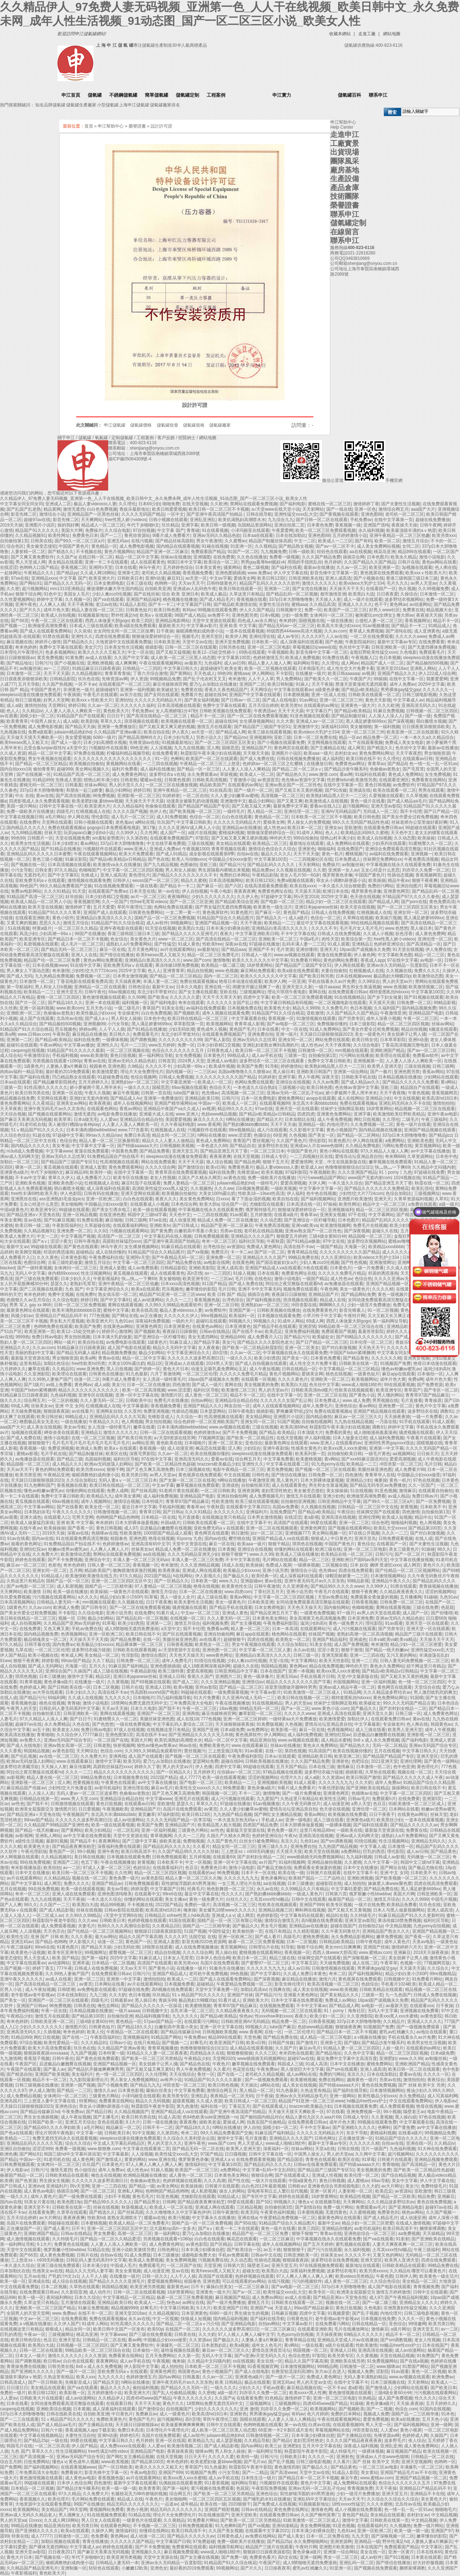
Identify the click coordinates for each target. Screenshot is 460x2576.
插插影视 (153, 647)
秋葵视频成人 (134, 2207)
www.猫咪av (388, 2366)
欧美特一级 (100, 1172)
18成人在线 (232, 1565)
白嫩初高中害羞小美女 (195, 1230)
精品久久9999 (306, 1008)
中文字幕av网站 (39, 1506)
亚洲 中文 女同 (69, 1405)
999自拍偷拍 (306, 838)
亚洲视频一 (421, 853)
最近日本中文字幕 (139, 1506)
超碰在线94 (215, 694)
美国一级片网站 (21, 806)
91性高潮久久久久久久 (45, 1087)
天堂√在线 (279, 1660)
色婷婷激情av (207, 1432)
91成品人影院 (133, 604)
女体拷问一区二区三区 (331, 615)
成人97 (130, 1528)
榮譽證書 (137, 126)
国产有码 (363, 540)
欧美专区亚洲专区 (65, 1952)
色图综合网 (34, 1262)
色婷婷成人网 (32, 1687)
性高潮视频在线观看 (119, 1161)
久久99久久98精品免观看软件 (173, 1304)
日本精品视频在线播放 (399, 1077)
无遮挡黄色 (336, 2212)
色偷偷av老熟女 (385, 769)
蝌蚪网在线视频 (310, 1910)
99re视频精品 (241, 1129)
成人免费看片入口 (93, 1177)
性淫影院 (130, 1655)
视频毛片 (190, 636)
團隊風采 (344, 161)
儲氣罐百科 (349, 95)
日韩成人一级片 (257, 954)
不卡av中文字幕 (30, 1177)
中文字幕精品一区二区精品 (129, 2297)
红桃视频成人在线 (93, 811)
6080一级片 (104, 737)
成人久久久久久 (397, 1252)
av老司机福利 (108, 1787)
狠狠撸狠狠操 (240, 2053)
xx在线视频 (243, 2361)
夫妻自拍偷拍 (334, 970)
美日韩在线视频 (89, 1856)
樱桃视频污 (356, 853)
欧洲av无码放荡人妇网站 (108, 1464)
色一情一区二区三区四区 (422, 1681)
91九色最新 (137, 1373)
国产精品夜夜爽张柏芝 (73, 1846)
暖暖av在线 (151, 779)
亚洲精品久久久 (15, 1347)
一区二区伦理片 (299, 2031)
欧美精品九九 (99, 1496)
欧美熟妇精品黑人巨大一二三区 (336, 795)
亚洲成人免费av (165, 848)
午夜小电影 (220, 891)
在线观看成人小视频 (149, 1204)
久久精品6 (399, 2270)
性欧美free (212, 944)
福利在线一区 (213, 2106)
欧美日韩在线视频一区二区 (303, 1697)
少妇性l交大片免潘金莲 (70, 1787)
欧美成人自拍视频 (58, 615)
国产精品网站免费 (358, 1294)
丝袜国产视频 (321, 1634)
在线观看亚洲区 (394, 779)
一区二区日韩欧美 (218, 1490)
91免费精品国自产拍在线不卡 (115, 1156)
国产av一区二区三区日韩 (431, 1050)
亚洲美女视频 (333, 1214)
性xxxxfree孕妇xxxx (274, 2016)
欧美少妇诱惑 (267, 1358)
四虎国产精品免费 (260, 1824)
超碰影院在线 (329, 1883)
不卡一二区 (249, 1793)
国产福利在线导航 (350, 2090)
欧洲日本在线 (336, 891)
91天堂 (79, 891)
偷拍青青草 (44, 769)
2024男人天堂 (191, 1060)
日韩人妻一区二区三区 (108, 1565)
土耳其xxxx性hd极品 (269, 1899)
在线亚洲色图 (112, 1214)
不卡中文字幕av (311, 2005)
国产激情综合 (191, 1167)
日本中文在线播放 (360, 1867)
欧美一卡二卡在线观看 (237, 2228)
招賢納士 (187, 437)
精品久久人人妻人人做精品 (168, 1140)
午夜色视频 (418, 1092)
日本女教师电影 (109, 583)
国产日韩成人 (185, 1225)
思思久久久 (50, 922)
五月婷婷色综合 (178, 567)
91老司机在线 (32, 1124)
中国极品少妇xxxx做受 (230, 859)
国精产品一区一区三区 (67, 1580)
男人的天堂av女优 (313, 2382)
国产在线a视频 (414, 2361)
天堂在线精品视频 (397, 2355)
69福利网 (56, 1697)
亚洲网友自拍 (109, 1411)
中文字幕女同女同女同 (21, 503)
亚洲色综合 (345, 1405)
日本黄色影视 (74, 1257)
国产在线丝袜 (147, 594)
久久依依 (82, 631)
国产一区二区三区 (97, 2191)
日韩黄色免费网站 (146, 912)
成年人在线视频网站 (132, 1103)
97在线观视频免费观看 (321, 2265)
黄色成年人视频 (212, 1029)
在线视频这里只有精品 (223, 1517)
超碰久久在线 (385, 1230)
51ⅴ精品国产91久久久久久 (37, 1129)
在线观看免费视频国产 (171, 838)
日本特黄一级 (111, 2053)
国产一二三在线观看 (19, 2419)
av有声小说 (171, 2079)
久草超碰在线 (97, 1225)
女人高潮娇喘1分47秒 (176, 710)
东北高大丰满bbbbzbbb (314, 1103)
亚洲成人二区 (58, 503)
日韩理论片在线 (264, 1947)
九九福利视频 (359, 1856)
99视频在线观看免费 (217, 609)
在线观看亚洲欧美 (32, 917)
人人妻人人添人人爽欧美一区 (73, 710)
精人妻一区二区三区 (250, 1628)
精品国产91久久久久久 (37, 530)
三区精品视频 (249, 2207)
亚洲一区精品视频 (80, 1214)
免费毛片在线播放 (171, 1400)
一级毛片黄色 (377, 1453)
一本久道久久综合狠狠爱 (341, 885)
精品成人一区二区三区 (102, 525)
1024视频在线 (407, 1177)
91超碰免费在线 (112, 1077)
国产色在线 (158, 859)
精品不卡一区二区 (207, 715)
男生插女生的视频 (251, 2313)
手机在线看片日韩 (317, 1676)
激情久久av (105, 2090)
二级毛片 (410, 1119)
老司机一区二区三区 (404, 514)
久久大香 (285, 721)
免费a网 (415, 1379)
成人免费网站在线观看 (347, 843)
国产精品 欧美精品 (277, 1432)
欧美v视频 (183, 1687)
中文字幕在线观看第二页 (146, 2148)
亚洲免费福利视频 (302, 1331)
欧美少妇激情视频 (407, 1225)
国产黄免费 (161, 1230)
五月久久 (97, 1666)
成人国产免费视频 (351, 1644)
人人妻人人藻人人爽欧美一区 (130, 1124)
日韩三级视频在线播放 (36, 2085)
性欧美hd (96, 2217)
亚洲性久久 (82, 636)
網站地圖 (391, 33)
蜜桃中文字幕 (116, 1310)
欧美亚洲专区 (32, 939)
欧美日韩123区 (271, 578)
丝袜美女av (42, 1405)
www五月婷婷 (161, 1045)
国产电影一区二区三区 (282, 901)
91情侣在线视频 (209, 1660)
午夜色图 (384, 2276)
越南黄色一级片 (362, 2079)
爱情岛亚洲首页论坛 (271, 2350)
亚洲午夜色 (26, 604)
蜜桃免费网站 (291, 1098)
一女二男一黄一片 (183, 912)
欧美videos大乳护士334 (362, 583)
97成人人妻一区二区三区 (107, 1867)
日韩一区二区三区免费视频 (80, 1304)
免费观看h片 (384, 1798)
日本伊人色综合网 (213, 1957)
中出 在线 (24, 795)
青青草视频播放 (163, 2048)
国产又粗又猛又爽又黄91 (150, 2069)
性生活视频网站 (96, 1273)
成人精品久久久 (67, 1464)
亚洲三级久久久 (273, 1846)
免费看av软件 (426, 1055)
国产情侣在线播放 (117, 954)
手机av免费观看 (233, 2255)
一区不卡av (85, 684)
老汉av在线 (107, 604)
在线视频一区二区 (187, 1618)
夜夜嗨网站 (178, 896)
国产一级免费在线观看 (80, 2196)
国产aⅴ (40, 1241)
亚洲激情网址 (382, 1262)
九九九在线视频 (189, 747)
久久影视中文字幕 (306, 1129)
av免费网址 (257, 1729)
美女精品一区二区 (101, 1655)
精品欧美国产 (212, 784)
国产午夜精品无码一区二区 (177, 1257)
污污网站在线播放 (356, 1055)
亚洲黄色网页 (396, 891)
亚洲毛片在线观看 (191, 1798)
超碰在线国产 (343, 1925)
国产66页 (19, 620)
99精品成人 (238, 1055)
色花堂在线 (243, 2069)
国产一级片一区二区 (253, 790)
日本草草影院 (393, 1039)
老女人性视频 (163, 1177)
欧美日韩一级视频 (218, 525)
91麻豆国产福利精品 (128, 1666)
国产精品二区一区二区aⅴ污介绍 (187, 2323)
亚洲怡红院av (32, 1549)
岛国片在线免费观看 (182, 1809)
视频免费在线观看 (300, 1289)
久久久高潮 (214, 2180)
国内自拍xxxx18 (15, 769)
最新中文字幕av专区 (397, 641)
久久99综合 (369, 981)
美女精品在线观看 (65, 562)
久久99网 (136, 997)
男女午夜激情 (209, 540)
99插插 (380, 678)
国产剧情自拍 (308, 2207)
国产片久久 (30, 609)
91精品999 (42, 779)
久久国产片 (286, 2048)
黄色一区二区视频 (428, 2371)
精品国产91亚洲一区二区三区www (172, 1294)
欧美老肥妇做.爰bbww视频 (97, 801)
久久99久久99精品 (83, 1915)
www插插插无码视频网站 (261, 2058)
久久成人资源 (13, 753)
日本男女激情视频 (130, 976)
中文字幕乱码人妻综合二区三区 (183, 1724)
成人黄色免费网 (430, 933)
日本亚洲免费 (360, 1618)
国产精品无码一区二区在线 (198, 2148)
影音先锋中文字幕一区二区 (322, 652)
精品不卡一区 (446, 620)
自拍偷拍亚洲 (120, 2016)
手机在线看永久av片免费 (332, 981)
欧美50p (155, 2329)
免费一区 (313, 609)
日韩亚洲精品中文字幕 (339, 1501)
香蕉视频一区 (281, 1018)
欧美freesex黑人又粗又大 (24, 742)
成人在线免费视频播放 (196, 1947)
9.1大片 (133, 2122)
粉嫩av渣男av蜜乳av (68, 1549)
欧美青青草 (17, 721)
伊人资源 (139, 678)
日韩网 (168, 2201)
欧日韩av (52, 2361)
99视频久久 (240, 1321)
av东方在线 (131, 694)
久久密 (12, 588)
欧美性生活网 (332, 1798)
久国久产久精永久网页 (199, 1177)
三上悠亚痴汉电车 (225, 1750)
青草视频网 (161, 1835)
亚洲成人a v (223, 1915)
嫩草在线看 (39, 1368)
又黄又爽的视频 (21, 922)
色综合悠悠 (299, 2355)
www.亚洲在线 (162, 2159)
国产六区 (233, 885)
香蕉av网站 (433, 1071)
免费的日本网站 (235, 875)
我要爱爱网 (437, 678)
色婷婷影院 (267, 1915)
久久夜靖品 (43, 1103)
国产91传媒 (336, 790)
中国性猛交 (219, 1931)
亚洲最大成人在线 (156, 1114)
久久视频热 (201, 1188)
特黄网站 (87, 2100)
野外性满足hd (124, 615)
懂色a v (305, 2201)
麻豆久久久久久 (208, 1119)
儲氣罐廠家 (220, 425)
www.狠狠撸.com (103, 2148)
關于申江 (66, 437)
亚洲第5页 (432, 1798)
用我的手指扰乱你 (305, 562)
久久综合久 (438, 1968)
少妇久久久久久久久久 (213, 896)
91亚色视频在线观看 (309, 715)
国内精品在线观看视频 (177, 546)
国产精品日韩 (99, 2111)
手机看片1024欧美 (399, 1984)
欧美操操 (426, 838)
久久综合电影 (117, 530)
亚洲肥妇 (387, 2058)
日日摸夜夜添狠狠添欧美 (23, 678)
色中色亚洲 (404, 1766)
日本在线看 (126, 567)
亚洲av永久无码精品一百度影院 (397, 965)
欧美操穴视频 (388, 917)
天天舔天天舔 (308, 891)
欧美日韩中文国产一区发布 (119, 2329)
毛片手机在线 (53, 1453)
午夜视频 (161, 2361)
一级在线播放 (340, 620)
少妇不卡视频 (117, 2196)
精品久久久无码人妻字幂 (89, 2270)
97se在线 (20, 578)
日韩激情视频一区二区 (115, 1511)
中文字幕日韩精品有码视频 (286, 1002)
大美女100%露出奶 (217, 1193)
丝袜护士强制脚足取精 (342, 1108)
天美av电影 (423, 1941)
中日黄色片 (341, 1538)
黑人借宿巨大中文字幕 (302, 2069)
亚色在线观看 (110, 2122)
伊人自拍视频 (195, 891)
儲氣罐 (95, 95)
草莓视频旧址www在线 (314, 647)
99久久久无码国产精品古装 (409, 1703)
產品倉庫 (344, 188)
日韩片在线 (408, 562)
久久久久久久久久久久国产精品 (226, 1077)
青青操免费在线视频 (25, 2366)
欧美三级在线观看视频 (269, 732)
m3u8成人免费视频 (24, 1151)
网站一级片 (64, 1342)
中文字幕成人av (408, 700)
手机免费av (361, 519)
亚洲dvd (35, 2186)
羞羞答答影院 (371, 1331)
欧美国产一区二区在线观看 (212, 758)
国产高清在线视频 (73, 795)
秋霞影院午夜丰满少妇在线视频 (210, 753)
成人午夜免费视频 (334, 1119)
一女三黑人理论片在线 (239, 1883)
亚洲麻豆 (402, 1952)
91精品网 (352, 1692)
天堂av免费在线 (333, 1597)
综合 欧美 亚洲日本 (180, 594)
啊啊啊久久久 (332, 1304)
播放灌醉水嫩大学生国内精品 (115, 588)
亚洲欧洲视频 (100, 663)
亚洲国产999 (311, 1904)
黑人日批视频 (119, 1368)
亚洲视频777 (297, 1533)
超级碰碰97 (211, 668)
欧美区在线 (116, 1453)
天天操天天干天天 (346, 588)
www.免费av (259, 572)
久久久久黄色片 (293, 1379)
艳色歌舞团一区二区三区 (230, 1888)
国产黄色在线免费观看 (97, 2058)
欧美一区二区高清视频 (143, 1390)
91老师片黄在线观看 (178, 1490)
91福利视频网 (292, 1862)
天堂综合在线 (427, 1687)
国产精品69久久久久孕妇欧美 (53, 2127)
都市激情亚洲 (333, 594)
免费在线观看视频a (66, 827)
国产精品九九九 (145, 2085)
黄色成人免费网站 (405, 774)
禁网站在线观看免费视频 (253, 503)
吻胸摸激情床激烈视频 (134, 1570)
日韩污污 (43, 663)
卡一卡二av (241, 1252)
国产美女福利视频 (201, 700)
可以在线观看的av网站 (244, 2281)
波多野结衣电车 (342, 2270)
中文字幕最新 (135, 1405)
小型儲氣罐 (108, 104)
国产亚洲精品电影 (405, 2207)
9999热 (22, 1336)
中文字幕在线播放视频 (411, 1559)
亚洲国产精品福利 (143, 599)
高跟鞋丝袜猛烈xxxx (121, 1241)
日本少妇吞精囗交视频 (106, 896)
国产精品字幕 (207, 1342)
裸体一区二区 (28, 1167)
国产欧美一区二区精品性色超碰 (165, 1464)
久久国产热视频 (57, 684)
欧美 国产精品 (65, 1957)
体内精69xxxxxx (63, 1273)
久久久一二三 (179, 1299)
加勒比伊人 (358, 1718)
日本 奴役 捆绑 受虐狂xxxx (375, 1565)
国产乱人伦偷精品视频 (174, 2392)
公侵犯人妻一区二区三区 (378, 620)
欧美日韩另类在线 (32, 1092)
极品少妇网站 (118, 790)
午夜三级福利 (434, 1119)
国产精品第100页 (424, 1528)
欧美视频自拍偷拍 (86, 763)
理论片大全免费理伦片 (142, 1071)
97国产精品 (211, 2154)
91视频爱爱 (339, 2313)
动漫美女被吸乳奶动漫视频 (192, 801)
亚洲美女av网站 (71, 1103)
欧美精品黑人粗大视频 (219, 1824)
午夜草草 (388, 1962)
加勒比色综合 (56, 1363)
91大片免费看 (207, 1697)
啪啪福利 (326, 848)
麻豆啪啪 (114, 1220)
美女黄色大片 (143, 939)
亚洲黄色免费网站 (334, 1114)
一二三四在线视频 (160, 763)
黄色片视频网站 (119, 551)
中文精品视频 (398, 1925)
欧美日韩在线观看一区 (240, 588)
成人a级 (14, 705)
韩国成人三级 (290, 2063)
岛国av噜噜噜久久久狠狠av (244, 1071)
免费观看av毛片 (371, 2207)
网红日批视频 (367, 1119)
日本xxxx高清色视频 (180, 1283)
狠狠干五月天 (276, 1161)
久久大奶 (363, 1782)
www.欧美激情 (94, 1055)
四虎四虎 (305, 1114)
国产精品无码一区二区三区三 (69, 949)
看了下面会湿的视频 (250, 1198)
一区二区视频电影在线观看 (340, 1002)
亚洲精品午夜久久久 (391, 1580)
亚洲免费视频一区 (363, 2111)
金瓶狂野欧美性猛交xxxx (373, 652)
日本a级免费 (232, 1729)
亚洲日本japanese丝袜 (316, 907)
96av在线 (188, 1745)
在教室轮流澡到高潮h (292, 2371)
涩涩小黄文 (61, 1241)
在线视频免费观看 (276, 2005)
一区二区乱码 (126, 1830)
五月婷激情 (261, 1214)
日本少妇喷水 (65, 843)
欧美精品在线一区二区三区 (347, 1554)
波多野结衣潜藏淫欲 (19, 1766)
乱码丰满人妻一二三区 (303, 944)
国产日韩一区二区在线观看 (322, 519)
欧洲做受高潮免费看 (47, 625)
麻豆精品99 (76, 1172)
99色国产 (28, 885)
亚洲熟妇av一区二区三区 (135, 1082)
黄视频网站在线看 (123, 763)
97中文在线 (334, 1241)
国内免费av (63, 1644)
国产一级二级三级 (379, 2302)
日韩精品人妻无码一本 (58, 1602)
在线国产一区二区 (182, 2329)
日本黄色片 (214, 1055)
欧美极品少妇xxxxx (241, 1570)
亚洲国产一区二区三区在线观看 (58, 2000)
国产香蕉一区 (80, 1528)
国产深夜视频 (401, 721)
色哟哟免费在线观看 (53, 1326)
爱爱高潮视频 (293, 1183)
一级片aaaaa (327, 986)
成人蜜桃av (358, 2180)
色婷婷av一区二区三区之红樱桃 (273, 763)
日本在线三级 (322, 1766)
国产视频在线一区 (28, 864)
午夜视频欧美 (281, 652)
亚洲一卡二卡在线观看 (106, 562)
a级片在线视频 (202, 832)
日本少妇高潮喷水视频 (104, 742)
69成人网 (315, 1321)
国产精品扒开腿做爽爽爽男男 (96, 2069)
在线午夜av (30, 1528)
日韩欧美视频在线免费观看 (225, 710)
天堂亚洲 (212, 2265)
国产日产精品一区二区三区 (322, 1342)
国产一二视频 (379, 2408)
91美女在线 (173, 1008)
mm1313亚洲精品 (67, 588)
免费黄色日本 (85, 535)
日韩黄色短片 (139, 609)
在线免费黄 (224, 557)
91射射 (402, 2238)
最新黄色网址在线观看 (28, 1310)
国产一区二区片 (410, 1554)
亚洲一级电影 (298, 1819)
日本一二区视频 (301, 1941)
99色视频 (239, 1973)
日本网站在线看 (404, 1809)
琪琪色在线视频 (307, 1543)
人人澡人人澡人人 (385, 715)
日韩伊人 (121, 880)
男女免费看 (104, 2233)
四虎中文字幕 (256, 997)
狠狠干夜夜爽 (425, 880)
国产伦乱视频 (24, 1756)
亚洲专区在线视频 (95, 1395)
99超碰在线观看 (420, 827)
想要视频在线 (86, 1782)
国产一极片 (381, 1071)
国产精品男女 (147, 2201)
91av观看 (239, 1214)
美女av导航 (75, 1427)
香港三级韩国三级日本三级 (412, 578)
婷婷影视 (50, 1660)
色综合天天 (220, 1087)
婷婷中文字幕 (50, 599)
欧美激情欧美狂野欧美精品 (399, 1114)
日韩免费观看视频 (395, 1538)
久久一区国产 (115, 901)
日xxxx (222, 1198)
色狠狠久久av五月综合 (28, 1299)
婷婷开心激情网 (117, 1331)
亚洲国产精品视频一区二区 (392, 1283)
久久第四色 (137, 838)
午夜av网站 (50, 1045)
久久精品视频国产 (131, 2111)
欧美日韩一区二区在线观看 (414, 2069)
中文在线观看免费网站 (410, 2100)
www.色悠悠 (396, 928)
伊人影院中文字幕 (141, 2366)
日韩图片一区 (40, 838)
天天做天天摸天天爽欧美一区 (34, 737)
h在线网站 (183, 1575)
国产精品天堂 (106, 2382)
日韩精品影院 (62, 678)
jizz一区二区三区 (267, 1533)
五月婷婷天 (204, 1772)
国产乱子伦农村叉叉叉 (204, 678)
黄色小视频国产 (341, 1129)
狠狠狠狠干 (39, 1442)
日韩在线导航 (259, 514)
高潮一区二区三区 (135, 2233)
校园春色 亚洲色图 (107, 1066)
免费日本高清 (137, 1135)
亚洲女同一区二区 (411, 912)
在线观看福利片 (168, 1867)
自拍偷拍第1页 (14, 540)
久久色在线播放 (252, 557)
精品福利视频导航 (152, 2016)
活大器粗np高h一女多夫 (173, 2228)
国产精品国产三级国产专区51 (262, 726)
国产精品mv (235, 737)
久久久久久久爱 (185, 997)
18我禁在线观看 (157, 1947)
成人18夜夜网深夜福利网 (206, 1666)
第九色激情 (187, 2106)
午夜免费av (195, 2037)
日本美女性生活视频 (123, 647)
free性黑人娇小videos (125, 519)
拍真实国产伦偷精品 (266, 2122)
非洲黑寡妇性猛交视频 (405, 2307)
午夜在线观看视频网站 (160, 663)
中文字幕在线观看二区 (287, 1464)
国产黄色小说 (362, 1395)
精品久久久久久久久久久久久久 (89, 1390)
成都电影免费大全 (198, 2255)
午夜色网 (328, 1289)
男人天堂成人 (37, 1957)
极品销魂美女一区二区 (45, 1639)
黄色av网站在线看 (439, 562)
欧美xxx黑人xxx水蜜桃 (345, 1448)
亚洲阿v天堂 (100, 567)
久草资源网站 (420, 1156)
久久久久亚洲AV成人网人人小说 (189, 827)
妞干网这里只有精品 (425, 1666)
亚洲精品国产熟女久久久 (386, 1931)
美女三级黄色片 (404, 1549)
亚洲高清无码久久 (418, 705)
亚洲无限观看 (335, 1655)
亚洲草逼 (80, 1962)
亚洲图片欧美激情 (354, 1198)
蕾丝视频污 (263, 1140)
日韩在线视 (348, 2148)
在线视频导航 (328, 2201)
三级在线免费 (425, 1607)
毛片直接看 (411, 1400)
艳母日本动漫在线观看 (240, 981)
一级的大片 (182, 1321)
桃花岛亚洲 (384, 551)
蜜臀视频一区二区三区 (130, 1952)
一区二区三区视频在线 (128, 1050)
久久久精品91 (94, 2042)
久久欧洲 (218, 503)
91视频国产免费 (395, 1363)
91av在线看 (18, 1538)
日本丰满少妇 (95, 2265)
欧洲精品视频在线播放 (144, 2175)
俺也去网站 (108, 2005)
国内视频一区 (179, 1071)
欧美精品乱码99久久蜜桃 (364, 832)
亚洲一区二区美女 (302, 1347)
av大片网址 (392, 2186)
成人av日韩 (235, 663)
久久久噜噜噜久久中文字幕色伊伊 (178, 2212)
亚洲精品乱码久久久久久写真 (117, 1416)
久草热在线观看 (380, 1772)
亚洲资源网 (248, 1490)
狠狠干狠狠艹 (234, 1554)
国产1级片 (33, 1384)
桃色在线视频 (338, 1373)
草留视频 (228, 774)
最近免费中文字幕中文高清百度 (347, 2058)
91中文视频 (144, 2132)
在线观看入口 (57, 1517)
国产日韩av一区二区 (240, 700)
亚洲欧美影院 (202, 1267)
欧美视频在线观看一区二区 (187, 721)
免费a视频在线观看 (295, 880)
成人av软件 (157, 922)
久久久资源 (95, 2355)
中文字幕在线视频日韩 (21, 816)
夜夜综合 (436, 2079)
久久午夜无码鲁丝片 (301, 1803)
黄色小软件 (63, 917)
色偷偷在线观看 (160, 806)
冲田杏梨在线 (304, 1304)
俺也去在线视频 (106, 2175)
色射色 (54, 1565)
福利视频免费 (215, 1623)
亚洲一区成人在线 (328, 694)
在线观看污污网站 (201, 2021)
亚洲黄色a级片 (14, 1172)
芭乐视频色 (66, 1029)
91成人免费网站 (324, 1029)
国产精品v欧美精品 (359, 689)
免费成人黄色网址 (264, 1246)
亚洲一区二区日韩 (221, 1304)
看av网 (346, 774)
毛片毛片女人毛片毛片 (361, 928)
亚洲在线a (247, 2217)
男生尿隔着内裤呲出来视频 (224, 870)
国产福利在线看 (286, 567)
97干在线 (357, 1214)
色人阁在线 (445, 567)
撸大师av (405, 615)
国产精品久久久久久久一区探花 (152, 2005)
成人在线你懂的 (111, 1252)
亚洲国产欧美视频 (52, 2074)
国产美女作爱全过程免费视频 (410, 816)
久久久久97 (312, 636)
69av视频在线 (122, 991)
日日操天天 (427, 1453)
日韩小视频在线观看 (168, 519)
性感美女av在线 (47, 2270)
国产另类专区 (351, 1018)
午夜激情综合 (37, 1055)
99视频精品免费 (165, 678)
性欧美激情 (222, 1501)
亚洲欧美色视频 (30, 1183)
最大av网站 (106, 1936)
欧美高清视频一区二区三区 (333, 1984)
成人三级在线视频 (110, 1671)
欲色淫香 (404, 933)
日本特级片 (152, 1501)
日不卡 (78, 2228)
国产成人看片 (268, 1936)
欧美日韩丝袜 (50, 1416)
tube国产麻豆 (186, 1092)
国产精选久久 (61, 551)
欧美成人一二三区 (335, 540)
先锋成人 (89, 875)
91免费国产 (428, 2355)
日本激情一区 (401, 1846)
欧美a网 (7, 1034)
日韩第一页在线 (156, 1092)
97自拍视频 (144, 530)
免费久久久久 (427, 970)
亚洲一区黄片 (323, 2191)
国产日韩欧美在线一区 (69, 1687)
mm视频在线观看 (351, 1050)
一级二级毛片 (127, 1008)
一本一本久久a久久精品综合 (427, 737)
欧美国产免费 (250, 1066)
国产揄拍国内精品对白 (261, 2117)
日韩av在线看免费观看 (315, 2164)
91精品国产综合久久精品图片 (225, 917)
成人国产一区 (173, 832)
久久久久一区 (436, 2074)
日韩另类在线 (232, 647)
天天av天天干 (191, 583)
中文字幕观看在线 (248, 1018)
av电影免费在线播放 (117, 1114)
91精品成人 (439, 625)
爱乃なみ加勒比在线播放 (213, 684)
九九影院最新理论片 (88, 2079)
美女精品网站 (258, 1416)
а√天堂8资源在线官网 (175, 1437)
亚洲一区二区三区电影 (268, 647)
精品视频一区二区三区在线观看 (425, 1108)
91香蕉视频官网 (263, 2366)
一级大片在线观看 (269, 2180)
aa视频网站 (403, 1453)
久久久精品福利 (128, 806)
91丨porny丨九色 (395, 1172)
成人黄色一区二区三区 (206, 1395)
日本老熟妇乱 (214, 2345)
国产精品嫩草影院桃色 (54, 1082)
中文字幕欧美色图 (395, 954)
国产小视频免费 (112, 2085)
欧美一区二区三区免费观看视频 (325, 530)
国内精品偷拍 (319, 1416)
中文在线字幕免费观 (166, 843)
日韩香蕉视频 (364, 1602)
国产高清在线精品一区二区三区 (157, 715)
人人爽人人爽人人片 (109, 1549)
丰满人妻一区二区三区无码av (141, 1559)
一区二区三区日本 (267, 1151)
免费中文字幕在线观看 (60, 647)
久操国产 (82, 1671)
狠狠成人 (319, 1538)
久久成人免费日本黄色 (304, 1973)
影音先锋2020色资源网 (204, 1941)
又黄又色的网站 (388, 2255)
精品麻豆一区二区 (123, 2127)
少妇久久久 (249, 2387)
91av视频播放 (376, 625)
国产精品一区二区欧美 (393, 2196)
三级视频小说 (291, 1087)
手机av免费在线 (87, 1628)
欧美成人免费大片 (17, 1236)
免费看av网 (218, 1628)
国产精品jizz (440, 1135)
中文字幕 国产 (170, 530)
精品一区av (350, 737)
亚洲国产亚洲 (205, 1729)
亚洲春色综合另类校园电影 (333, 2186)
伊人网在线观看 (349, 965)
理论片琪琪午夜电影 (286, 991)
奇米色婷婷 (26, 647)
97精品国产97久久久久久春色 (411, 896)
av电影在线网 (217, 1262)
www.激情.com (323, 774)
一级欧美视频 (283, 1188)
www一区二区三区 (175, 939)
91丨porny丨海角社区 (344, 2010)
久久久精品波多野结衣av (387, 1692)
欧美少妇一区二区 (327, 2016)
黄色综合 (365, 1543)
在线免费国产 (350, 848)
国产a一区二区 (295, 1708)
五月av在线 (35, 2276)
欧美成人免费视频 (302, 657)
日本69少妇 (149, 503)
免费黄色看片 (241, 1167)
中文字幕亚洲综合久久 (107, 1289)
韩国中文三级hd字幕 (147, 1214)
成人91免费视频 (171, 816)
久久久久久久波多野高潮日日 (195, 1358)
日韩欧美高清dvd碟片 (311, 1390)
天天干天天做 (306, 853)
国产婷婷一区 (147, 1368)
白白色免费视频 (102, 509)
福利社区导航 (251, 1241)
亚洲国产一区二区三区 (158, 1713)
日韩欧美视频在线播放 (278, 1310)
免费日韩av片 (425, 1496)
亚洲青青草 (173, 970)
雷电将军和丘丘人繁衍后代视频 (277, 2191)
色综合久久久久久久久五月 (178, 1050)
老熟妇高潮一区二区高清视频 (365, 1634)
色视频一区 (411, 1962)
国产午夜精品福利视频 (406, 2297)
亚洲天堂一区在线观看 (296, 1108)
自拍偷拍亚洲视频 (298, 1501)
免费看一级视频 (284, 557)
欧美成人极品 (214, 594)
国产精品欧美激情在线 (235, 604)
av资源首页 (268, 779)
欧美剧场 (89, 721)
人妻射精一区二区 (28, 551)
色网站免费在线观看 (173, 907)
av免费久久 (30, 1740)
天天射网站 (313, 509)
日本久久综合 (87, 2297)
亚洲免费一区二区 (74, 1230)
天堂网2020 (223, 2058)
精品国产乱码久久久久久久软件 (269, 583)
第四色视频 (295, 1750)
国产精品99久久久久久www (336, 1586)
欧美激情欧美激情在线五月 (91, 1575)
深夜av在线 (236, 944)
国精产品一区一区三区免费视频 (164, 917)
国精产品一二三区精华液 (108, 1586)
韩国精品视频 (274, 1666)
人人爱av (109, 1119)
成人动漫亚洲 (182, 1220)
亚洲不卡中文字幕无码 (259, 1289)
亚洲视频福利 (341, 1209)
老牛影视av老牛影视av (32, 1994)
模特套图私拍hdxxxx (389, 991)
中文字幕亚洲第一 (178, 1082)
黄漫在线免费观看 (334, 954)
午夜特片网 (354, 1315)
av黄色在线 (234, 1177)
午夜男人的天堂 (21, 1708)
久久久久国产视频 (130, 811)
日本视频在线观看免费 (278, 1315)
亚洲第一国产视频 (78, 2085)
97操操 (329, 1204)
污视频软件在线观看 (108, 747)
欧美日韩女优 (365, 1039)
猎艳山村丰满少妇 (101, 779)
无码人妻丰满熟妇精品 (365, 2376)
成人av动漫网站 (148, 1299)
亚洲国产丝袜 (376, 1947)
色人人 (12, 710)
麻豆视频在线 (19, 641)
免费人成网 (117, 1490)
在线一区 (151, 1639)
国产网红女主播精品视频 (278, 1814)
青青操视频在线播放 (438, 1586)
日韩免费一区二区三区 (401, 1602)
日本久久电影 (189, 986)
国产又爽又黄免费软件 (32, 557)
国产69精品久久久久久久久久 (364, 1336)
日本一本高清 (285, 1628)
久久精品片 (394, 2021)
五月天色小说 (99, 1008)
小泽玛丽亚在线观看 (250, 530)
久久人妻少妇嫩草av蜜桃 (234, 795)
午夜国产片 (360, 678)
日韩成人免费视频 (176, 1077)
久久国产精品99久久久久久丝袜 (188, 1851)
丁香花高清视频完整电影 (405, 1045)
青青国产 (241, 1140)
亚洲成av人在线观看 (184, 1363)
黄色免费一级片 (282, 1830)
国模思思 (230, 747)
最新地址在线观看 (306, 843)
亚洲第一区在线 (67, 1092)
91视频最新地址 (93, 615)
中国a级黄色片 (14, 1209)
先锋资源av (248, 1172)
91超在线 (41, 1135)
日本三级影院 (362, 1023)
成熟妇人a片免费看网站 (129, 944)
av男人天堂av (423, 583)
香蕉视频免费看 (198, 572)
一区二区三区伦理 (200, 1373)
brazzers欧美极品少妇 (218, 1464)
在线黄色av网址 (412, 1814)
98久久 (444, 1549)
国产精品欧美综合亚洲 (236, 901)
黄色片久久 (434, 1565)
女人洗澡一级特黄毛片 (164, 1379)
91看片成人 (167, 1612)
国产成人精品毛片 (216, 599)
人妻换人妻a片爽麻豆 (66, 1066)
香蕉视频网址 (418, 620)
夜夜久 (226, 933)
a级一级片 (449, 1204)
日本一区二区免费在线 (315, 737)
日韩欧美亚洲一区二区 (52, 2021)
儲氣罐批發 (167, 425)
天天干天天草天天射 (221, 997)
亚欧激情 (353, 827)
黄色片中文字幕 (430, 1405)
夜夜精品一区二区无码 (231, 2095)
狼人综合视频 (219, 1161)
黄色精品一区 (104, 546)
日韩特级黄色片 (222, 583)
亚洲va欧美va (304, 1225)
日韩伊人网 (406, 2276)
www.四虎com (238, 1591)
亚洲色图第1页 (119, 1734)
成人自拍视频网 (26, 1623)
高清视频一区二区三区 (282, 795)
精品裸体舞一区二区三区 (140, 1644)
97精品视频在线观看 (282, 1772)
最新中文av (163, 986)
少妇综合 (252, 1448)
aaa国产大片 (423, 509)
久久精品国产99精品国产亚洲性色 (56, 1824)
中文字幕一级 (89, 2132)
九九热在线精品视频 (353, 1421)
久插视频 (52, 2031)
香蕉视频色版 (207, 1299)
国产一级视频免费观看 (418, 2026)
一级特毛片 (234, 811)
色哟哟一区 (165, 583)
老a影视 (311, 1517)
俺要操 (380, 1480)
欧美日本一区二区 (305, 827)
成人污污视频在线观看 (354, 1628)
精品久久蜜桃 (194, 880)
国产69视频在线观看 (150, 1681)
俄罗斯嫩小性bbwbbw (370, 1893)
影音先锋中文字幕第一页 (334, 572)
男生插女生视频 (54, 2180)
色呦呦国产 (89, 870)
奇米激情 (236, 678)
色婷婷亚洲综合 (389, 944)
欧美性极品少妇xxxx (95, 1013)
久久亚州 (132, 1411)
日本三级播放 (52, 1676)
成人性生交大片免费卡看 (350, 668)
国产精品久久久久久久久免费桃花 (376, 1188)
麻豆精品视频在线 (304, 2387)
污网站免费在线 (397, 1145)
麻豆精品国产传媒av (26, 1787)
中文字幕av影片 (202, 625)
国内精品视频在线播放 (380, 1129)
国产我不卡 (169, 1708)
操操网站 (400, 1787)
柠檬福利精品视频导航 (128, 753)
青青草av (376, 763)
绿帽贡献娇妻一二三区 (346, 1575)
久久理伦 (127, 503)
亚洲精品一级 (311, 1124)
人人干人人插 (112, 1029)
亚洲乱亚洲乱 (203, 519)
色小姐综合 (85, 2169)
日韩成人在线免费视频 (332, 912)
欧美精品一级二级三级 (222, 965)
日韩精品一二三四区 (142, 668)
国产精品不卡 (83, 1841)
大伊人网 (317, 1183)
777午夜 (64, 1968)
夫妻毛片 (86, 1925)
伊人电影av (446, 2100)
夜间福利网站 (59, 2297)
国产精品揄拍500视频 (427, 663)
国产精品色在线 (195, 2063)
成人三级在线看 (212, 1597)
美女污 (228, 1342)
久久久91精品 (57, 891)
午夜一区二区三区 (420, 1018)
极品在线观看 (257, 2382)
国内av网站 (169, 2376)
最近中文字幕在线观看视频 (322, 922)
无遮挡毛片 (34, 875)
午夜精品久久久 (39, 572)
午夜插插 (71, 694)
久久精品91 (63, 1368)
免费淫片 (219, 1252)
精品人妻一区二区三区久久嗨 (193, 1878)
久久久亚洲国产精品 (357, 1172)
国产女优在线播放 (309, 588)
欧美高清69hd (293, 1427)
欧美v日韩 (215, 1167)
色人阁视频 (132, 1421)
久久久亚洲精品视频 (199, 1565)
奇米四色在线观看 (296, 2053)
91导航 (272, 1066)
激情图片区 (171, 1395)
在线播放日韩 (319, 763)
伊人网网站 (262, 673)
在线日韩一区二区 (95, 557)
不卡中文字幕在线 (298, 933)
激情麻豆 (407, 1490)
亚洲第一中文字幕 (386, 1448)
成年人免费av (403, 684)
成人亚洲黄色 (427, 631)
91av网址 (308, 700)
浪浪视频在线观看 (141, 721)
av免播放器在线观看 (343, 1283)
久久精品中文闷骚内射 (433, 1167)
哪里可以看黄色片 (428, 2270)
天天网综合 (261, 689)
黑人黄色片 (287, 1480)
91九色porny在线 (327, 1464)
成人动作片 (100, 2292)
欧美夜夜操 (100, 1103)
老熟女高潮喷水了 (124, 2217)
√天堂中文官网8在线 (122, 1915)
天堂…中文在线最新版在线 (340, 1161)
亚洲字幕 (189, 525)
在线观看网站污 (315, 1628)
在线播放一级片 (310, 673)
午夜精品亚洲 (56, 1474)
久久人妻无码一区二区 (101, 1400)
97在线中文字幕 (402, 960)
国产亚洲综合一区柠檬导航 (310, 1220)
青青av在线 (95, 1060)
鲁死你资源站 (137, 535)
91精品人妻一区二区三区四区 (351, 2048)
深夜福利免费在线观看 (119, 1846)
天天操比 (249, 2085)
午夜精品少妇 (19, 2016)
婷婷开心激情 (48, 641)
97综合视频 (30, 2042)
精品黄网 (52, 509)
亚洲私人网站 (423, 668)
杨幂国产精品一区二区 (349, 1899)
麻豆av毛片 (162, 1787)
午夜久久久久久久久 (71, 1511)
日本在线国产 (273, 1671)
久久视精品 (265, 546)
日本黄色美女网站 (269, 1618)
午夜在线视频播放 (232, 1703)
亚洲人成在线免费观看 (73, 1893)
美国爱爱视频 (178, 1119)
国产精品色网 (247, 1161)
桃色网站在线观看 (289, 1634)
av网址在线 (193, 2302)
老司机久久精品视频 (161, 572)
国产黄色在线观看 (81, 1246)
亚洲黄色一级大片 (358, 705)
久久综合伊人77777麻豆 (79, 1734)
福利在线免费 (87, 1039)
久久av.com (335, 631)
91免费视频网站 (382, 2361)
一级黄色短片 (367, 1373)
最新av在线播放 (319, 567)
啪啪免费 (171, 503)
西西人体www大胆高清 (334, 1952)
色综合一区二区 (204, 816)
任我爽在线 (279, 1989)
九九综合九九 (281, 519)
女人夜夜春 (209, 1347)
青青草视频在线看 (228, 848)
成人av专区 (288, 636)
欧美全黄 (233, 668)
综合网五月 (34, 1400)
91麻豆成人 (181, 1342)
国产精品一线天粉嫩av (387, 1649)
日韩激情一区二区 (315, 1050)
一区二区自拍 (195, 795)
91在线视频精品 (349, 997)
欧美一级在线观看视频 (154, 1209)
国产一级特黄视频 (34, 1267)
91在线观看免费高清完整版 (82, 1538)
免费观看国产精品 (208, 551)
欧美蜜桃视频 (309, 1459)
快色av (246, 2016)
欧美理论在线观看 (393, 1055)
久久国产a (66, 557)
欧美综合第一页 (356, 939)
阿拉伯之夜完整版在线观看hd (294, 1283)
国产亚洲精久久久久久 (354, 2127)
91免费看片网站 (306, 960)
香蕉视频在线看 (251, 599)
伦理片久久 (291, 1777)
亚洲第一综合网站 (351, 1071)
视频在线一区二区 (414, 1772)
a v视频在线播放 (370, 2037)
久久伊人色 (247, 896)
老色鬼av (124, 822)
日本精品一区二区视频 (113, 1962)
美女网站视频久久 (92, 769)
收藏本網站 (340, 33)
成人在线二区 (365, 1962)
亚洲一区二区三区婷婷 (244, 1718)
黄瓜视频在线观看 (60, 1167)
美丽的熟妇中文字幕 (34, 1352)
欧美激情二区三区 (238, 1390)
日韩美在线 (41, 540)
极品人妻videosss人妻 (95, 503)
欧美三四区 (142, 620)
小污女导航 (21, 870)
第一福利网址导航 (155, 1055)
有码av (189, 609)
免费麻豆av (146, 2413)
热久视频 (407, 588)
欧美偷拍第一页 (248, 1931)
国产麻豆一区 (209, 885)
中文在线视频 (407, 1098)
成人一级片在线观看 (363, 599)
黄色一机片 (332, 853)
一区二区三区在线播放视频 (171, 784)
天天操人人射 (328, 599)
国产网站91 (30, 583)
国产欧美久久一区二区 (326, 678)
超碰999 (65, 769)
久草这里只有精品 (246, 594)
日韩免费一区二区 (414, 1002)
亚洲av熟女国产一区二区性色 (293, 784)
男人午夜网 (308, 1077)
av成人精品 (399, 1496)
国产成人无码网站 (45, 1666)
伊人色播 (203, 1766)
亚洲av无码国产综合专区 (68, 1740)
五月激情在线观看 (78, 2302)
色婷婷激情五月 (268, 657)
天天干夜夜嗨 (80, 604)
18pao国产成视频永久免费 (364, 949)
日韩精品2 (154, 1915)
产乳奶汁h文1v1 (63, 2276)
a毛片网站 (55, 816)
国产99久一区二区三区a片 (80, 540)
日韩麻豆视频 (284, 2313)
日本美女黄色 (208, 567)
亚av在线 (32, 1220)
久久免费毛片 (335, 1008)
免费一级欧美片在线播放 (30, 811)
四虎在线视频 (260, 1639)
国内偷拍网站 (337, 1607)
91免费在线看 (335, 657)
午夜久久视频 (97, 1092)
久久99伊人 (127, 832)
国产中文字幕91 (63, 875)
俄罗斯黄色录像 (337, 875)
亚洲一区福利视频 (36, 1008)
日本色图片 (377, 557)
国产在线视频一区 (34, 774)
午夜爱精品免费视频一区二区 (244, 1984)
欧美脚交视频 (28, 1252)
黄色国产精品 (296, 912)
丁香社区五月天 (269, 1591)
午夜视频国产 (75, 1814)
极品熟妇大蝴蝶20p (392, 976)
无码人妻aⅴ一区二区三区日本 (127, 1480)
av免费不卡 (218, 615)
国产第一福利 (94, 1957)
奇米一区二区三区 (219, 1241)
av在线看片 (82, 1411)
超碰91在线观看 (21, 1045)
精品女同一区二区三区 (173, 1135)
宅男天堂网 (82, 1517)
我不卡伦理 (411, 811)
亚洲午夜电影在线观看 (121, 928)
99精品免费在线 (303, 1257)
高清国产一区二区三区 (119, 1236)
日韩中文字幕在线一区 (60, 806)
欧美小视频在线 (43, 1655)
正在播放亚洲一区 (356, 2138)
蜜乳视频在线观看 (353, 2244)
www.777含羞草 (133, 1129)
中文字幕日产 (319, 710)
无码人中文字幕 (30, 1273)
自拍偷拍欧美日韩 (344, 1453)
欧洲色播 (8, 2154)
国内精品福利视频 (230, 2318)
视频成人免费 (360, 2371)
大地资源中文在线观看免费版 (124, 641)
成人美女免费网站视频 (378, 546)
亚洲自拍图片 (409, 885)
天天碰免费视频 (26, 1411)
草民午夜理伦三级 (134, 907)
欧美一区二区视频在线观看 (270, 668)
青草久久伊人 (61, 1177)
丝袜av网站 (95, 784)
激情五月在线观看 (214, 726)
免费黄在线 (413, 609)
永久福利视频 (371, 530)
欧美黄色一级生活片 (272, 907)
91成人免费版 (137, 2255)
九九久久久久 (117, 1697)
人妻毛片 (8, 1718)
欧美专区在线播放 (130, 1177)
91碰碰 (430, 1597)
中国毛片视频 (444, 1899)
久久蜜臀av (236, 540)
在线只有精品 (278, 1931)
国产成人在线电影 (279, 700)
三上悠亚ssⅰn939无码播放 (247, 1851)
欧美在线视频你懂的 (209, 1453)
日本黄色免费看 (325, 1358)
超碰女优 (250, 2270)
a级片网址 (400, 2329)
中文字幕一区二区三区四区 (139, 1262)
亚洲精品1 (362, 944)
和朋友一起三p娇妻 (84, 790)
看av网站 (89, 843)
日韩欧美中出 (139, 1400)
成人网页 (356, 747)
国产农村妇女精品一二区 (403, 1708)
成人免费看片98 (410, 1469)
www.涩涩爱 (240, 1135)
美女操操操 (337, 1490)
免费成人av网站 (340, 2000)
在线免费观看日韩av (347, 991)
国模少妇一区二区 (37, 715)
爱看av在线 (222, 1459)
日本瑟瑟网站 (213, 1411)
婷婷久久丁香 (147, 1766)
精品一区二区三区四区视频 (403, 1023)
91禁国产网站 (415, 2366)
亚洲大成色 (30, 1517)
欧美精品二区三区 (270, 843)
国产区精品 (220, 2244)
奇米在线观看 (191, 1002)
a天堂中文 (77, 747)
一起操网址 (11, 572)
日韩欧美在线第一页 (358, 1363)
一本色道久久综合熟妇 (254, 1087)
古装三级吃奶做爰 (65, 1262)
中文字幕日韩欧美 (193, 822)
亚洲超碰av (251, 1580)
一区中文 (175, 514)
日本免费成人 (347, 859)
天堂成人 (283, 2307)
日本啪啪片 (195, 1442)
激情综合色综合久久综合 (272, 848)
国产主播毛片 (106, 2117)
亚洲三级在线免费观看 (58, 2265)
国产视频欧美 (186, 1013)
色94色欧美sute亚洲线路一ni (210, 2117)
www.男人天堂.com (79, 1798)
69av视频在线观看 (189, 1087)
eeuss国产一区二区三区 (156, 880)
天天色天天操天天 (304, 1607)
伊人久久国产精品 (256, 609)
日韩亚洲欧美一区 (388, 647)
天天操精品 (433, 2233)
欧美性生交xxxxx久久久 (197, 1787)
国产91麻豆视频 (59, 1220)
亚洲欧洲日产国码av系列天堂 (360, 1559)
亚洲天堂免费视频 (232, 641)
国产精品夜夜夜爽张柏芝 (201, 2201)
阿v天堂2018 (306, 896)
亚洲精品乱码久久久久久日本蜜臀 (38, 853)
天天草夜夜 (11, 1108)
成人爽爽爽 (126, 663)
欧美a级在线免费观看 (135, 625)
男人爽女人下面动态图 (28, 970)
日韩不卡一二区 (158, 2127)
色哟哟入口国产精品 (38, 567)
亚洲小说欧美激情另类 (133, 2249)
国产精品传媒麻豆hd (180, 2031)
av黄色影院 (63, 1750)
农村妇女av (345, 753)
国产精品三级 (70, 1459)
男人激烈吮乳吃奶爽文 (435, 1692)
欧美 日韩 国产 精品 (226, 1294)
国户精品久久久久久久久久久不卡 (184, 875)
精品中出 (423, 1517)
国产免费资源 (430, 1384)
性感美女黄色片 (306, 1448)
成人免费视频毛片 (266, 1496)
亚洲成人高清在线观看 (338, 1713)
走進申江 (344, 134)
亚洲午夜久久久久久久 (21, 1979)
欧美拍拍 (52, 1867)
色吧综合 (360, 1761)
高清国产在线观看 (290, 1522)
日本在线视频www (50, 965)
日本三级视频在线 (193, 1469)
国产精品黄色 (356, 1358)
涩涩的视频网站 (440, 1591)
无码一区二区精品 (389, 1745)
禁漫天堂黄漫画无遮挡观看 (361, 684)
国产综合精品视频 (398, 2175)
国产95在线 (245, 2223)
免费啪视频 (193, 1841)
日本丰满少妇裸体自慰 (227, 928)
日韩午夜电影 (87, 1241)
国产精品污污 (232, 864)
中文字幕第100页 (233, 657)
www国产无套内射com (369, 1177)
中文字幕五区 (304, 1962)
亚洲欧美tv (160, 1225)
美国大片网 (72, 530)
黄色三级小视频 (47, 859)
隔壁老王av (414, 2111)
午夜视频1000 (195, 848)
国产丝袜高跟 (144, 1490)
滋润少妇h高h (436, 1368)
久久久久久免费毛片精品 (341, 1273)
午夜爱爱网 (282, 530)
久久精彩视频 (306, 1931)
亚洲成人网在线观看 (201, 1570)
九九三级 (98, 1994)
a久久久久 (88, 1597)
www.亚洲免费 (90, 1368)
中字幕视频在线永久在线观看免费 (398, 864)
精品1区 (154, 1363)
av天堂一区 (196, 578)
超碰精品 (84, 1252)
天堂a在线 (325, 2148)
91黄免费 (74, 657)
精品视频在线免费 (17, 1098)
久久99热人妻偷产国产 (50, 1379)
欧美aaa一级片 (318, 753)
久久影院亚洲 (74, 2292)
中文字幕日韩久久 (181, 668)
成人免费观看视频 (58, 1925)
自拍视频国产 (179, 2408)
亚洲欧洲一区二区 (23, 1013)
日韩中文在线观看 (308, 1899)
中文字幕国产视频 (78, 1236)
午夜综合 (345, 1511)
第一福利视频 (387, 726)
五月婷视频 (200, 1856)
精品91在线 (337, 1915)
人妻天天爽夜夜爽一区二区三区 (402, 2244)
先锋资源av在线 (144, 742)
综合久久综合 (78, 2143)
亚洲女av (333, 827)
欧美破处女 (167, 689)
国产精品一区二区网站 (358, 1135)
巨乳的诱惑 (374, 1851)
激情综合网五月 (393, 509)
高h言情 (194, 1273)
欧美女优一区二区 (102, 1506)
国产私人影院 (217, 1039)
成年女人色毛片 (267, 2345)
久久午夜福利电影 (178, 1124)
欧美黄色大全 (277, 1008)
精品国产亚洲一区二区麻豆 (162, 551)
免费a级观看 (40, 732)
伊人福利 (295, 1193)
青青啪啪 (45, 1734)
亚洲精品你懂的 (337, 2228)
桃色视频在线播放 (180, 599)
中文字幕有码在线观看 (301, 1915)
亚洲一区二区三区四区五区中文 (121, 1580)
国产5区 (263, 2201)
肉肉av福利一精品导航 (21, 1071)
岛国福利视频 (98, 1459)
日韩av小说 (121, 2042)
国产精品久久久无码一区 (67, 583)
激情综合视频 (126, 1501)
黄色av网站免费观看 (103, 960)
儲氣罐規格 (193, 425)
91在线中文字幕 (85, 965)
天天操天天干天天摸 (88, 1639)
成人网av (350, 663)
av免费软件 (404, 784)
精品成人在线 (333, 1299)
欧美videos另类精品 (354, 2276)
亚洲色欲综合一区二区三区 (370, 2233)
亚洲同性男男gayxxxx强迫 (389, 1442)
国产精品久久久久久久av (414, 1824)
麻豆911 (175, 578)
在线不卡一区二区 (95, 2313)
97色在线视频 (426, 1480)
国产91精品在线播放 (60, 848)
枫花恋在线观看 (211, 1448)
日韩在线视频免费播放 (298, 758)
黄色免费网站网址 (376, 753)
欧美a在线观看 (145, 1289)
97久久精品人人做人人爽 (384, 1151)
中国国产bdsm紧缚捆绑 (352, 1352)
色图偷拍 (188, 864)
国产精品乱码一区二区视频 (292, 594)
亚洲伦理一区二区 (301, 811)
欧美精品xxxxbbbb (386, 1246)
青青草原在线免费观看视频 (181, 1172)
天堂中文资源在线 (189, 1543)
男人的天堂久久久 (126, 784)
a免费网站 (395, 1140)
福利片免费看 (125, 769)
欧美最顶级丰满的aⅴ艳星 (411, 530)
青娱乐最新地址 (134, 509)
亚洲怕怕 (123, 700)
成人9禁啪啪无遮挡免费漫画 (132, 1628)
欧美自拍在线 (157, 732)
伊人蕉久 (180, 732)
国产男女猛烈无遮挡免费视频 (223, 907)
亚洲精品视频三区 (275, 1910)
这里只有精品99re (317, 1830)
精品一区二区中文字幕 (136, 557)
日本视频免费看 (179, 1984)
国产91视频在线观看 (423, 997)
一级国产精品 (329, 1246)
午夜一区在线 (54, 2010)
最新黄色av (178, 2286)
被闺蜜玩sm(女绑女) (374, 615)
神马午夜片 (149, 567)
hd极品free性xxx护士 (367, 2100)
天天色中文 (401, 832)
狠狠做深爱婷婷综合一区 (155, 636)
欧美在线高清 (144, 1310)
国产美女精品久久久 (339, 1994)
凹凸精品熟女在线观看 (73, 1077)
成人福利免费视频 (386, 1437)
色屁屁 (447, 1607)
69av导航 (381, 2180)
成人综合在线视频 (69, 2281)
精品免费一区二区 (380, 737)
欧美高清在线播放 (17, 1734)
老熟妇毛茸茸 (83, 1283)
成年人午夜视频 (440, 1729)
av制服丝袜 (30, 668)
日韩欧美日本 (130, 578)
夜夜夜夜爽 (245, 891)
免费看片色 (191, 694)
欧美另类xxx (444, 535)
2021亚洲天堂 (384, 1761)
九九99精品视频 (26, 832)
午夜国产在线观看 (23, 2069)
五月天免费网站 (160, 2355)
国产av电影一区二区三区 (290, 1023)
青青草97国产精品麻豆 (427, 1395)
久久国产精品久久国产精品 (370, 562)
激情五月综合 (415, 540)
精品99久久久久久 (234, 1108)
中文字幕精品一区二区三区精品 (349, 1368)
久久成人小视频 (378, 933)
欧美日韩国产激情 (363, 1777)
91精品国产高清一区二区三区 (81, 774)
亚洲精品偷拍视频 (324, 1862)
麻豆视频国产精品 (232, 2297)
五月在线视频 (387, 1750)
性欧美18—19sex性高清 (261, 1193)
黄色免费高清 (442, 901)
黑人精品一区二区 (264, 811)
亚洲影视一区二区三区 (138, 795)
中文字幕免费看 (278, 1459)
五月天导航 (29, 684)
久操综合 (409, 594)
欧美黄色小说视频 (28, 1952)
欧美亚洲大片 (102, 578)
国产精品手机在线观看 (274, 1326)
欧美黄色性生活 (237, 1586)
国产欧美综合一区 (244, 2249)
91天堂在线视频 (160, 928)
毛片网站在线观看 (279, 1559)
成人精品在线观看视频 (251, 2048)
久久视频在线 (399, 970)
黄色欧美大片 (116, 710)
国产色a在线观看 (16, 2132)
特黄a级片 (42, 928)
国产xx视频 (197, 1252)
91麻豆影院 (76, 859)
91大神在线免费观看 (437, 2148)
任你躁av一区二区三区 (239, 1772)
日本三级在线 (139, 583)
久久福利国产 (387, 1008)
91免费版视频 (270, 1724)
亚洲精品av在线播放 (241, 827)
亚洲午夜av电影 (442, 1114)
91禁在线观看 (55, 636)
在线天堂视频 (195, 503)
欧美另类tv (291, 705)
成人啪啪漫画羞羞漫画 (375, 1432)
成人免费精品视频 (23, 2095)
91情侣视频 (365, 1841)
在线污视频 (142, 540)
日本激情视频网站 (388, 1575)
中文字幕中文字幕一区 (93, 1145)
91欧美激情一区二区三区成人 (312, 1692)
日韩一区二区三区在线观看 (191, 647)
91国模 (416, 1697)
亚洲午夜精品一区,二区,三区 (180, 790)
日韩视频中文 (289, 609)
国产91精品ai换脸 (303, 1241)
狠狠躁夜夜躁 (56, 1411)
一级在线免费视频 (133, 1724)
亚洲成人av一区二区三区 (320, 721)
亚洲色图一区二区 (219, 1649)
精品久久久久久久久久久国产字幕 (298, 1681)
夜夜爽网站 (109, 1841)
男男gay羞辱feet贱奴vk (263, 562)
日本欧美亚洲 (167, 641)
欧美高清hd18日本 (439, 1098)
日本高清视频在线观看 (179, 705)
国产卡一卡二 (161, 604)
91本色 (448, 2413)
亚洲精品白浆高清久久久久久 (104, 917)
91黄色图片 (241, 912)
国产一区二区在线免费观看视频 (257, 715)
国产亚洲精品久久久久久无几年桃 (201, 1734)
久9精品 (135, 1066)
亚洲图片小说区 (40, 525)
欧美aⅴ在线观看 (156, 615)
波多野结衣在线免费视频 (334, 2260)
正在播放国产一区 (23, 2228)
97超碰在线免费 (429, 1172)
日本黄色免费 (320, 525)
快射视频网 (124, 1745)
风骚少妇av (22, 1315)
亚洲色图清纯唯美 (114, 1893)
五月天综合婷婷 (263, 705)
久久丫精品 (103, 1660)
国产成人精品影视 (56, 1910)
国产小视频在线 (369, 578)
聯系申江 (378, 95)
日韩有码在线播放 (101, 1193)
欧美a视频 (239, 2345)
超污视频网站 (35, 588)
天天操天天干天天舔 (144, 801)
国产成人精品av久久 (360, 1082)
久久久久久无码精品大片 (158, 700)
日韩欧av (296, 2186)
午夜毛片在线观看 (100, 694)
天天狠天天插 (256, 753)
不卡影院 (284, 673)
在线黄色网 (243, 1262)
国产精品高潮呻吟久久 (139, 737)
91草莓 (151, 1597)
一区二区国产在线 (111, 1740)
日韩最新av (121, 2000)
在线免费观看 (74, 2318)
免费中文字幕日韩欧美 (329, 1060)
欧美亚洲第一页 (384, 567)
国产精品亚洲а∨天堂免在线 (33, 1214)
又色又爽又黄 (56, 1628)
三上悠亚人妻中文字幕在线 (50, 2100)
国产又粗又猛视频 (173, 652)
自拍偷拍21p (370, 1925)
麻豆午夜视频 (126, 1092)
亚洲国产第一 (242, 1310)
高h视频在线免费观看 (321, 1920)
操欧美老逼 (170, 1841)
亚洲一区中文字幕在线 (136, 1395)
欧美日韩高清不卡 (138, 1851)
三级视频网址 (252, 991)
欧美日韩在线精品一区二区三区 (198, 1018)
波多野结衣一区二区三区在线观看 (272, 1060)
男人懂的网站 (390, 1395)
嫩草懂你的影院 (201, 1289)
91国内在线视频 (434, 2408)
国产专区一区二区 (441, 1390)
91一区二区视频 (382, 1310)
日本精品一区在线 (158, 1517)
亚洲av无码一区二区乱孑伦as (295, 1092)
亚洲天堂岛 (365, 1538)
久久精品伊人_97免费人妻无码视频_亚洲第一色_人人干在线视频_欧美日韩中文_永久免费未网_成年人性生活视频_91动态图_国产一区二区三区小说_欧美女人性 (153, 498)
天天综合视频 (13, 1114)
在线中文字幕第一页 (393, 519)
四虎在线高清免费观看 (435, 1883)
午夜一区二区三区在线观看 (57, 620)
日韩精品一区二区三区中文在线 (368, 1506)
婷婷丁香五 (43, 1968)
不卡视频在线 (89, 551)
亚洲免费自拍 (260, 1034)
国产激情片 (307, 2042)
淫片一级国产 (374, 2148)
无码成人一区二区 (380, 811)
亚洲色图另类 (245, 615)
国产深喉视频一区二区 (364, 1957)
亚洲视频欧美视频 (274, 1782)
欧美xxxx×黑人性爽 (307, 2392)
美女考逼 (60, 1145)
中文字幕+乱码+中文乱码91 (269, 2169)
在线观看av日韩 (417, 758)
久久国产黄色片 (291, 1140)
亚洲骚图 (202, 557)
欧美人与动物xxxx (189, 859)
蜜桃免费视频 (315, 1936)
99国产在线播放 (89, 933)
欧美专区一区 (322, 2292)
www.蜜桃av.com (375, 1952)
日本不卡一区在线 (258, 1872)
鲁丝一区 (206, 2074)
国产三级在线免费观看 (36, 1278)
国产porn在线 (414, 901)
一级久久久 (17, 2196)
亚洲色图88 (372, 514)
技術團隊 (344, 196)
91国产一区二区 (242, 551)
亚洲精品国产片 (257, 747)
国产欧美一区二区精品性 (250, 1437)
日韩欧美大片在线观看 (41, 2398)
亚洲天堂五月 (69, 991)
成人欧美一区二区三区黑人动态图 (183, 657)
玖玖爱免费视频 (15, 1597)
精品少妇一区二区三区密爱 (416, 1644)
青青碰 (193, 530)
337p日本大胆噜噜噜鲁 (291, 599)
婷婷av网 (88, 1029)
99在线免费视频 (35, 1862)
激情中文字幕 (80, 1676)
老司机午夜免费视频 (208, 1973)
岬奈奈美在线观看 (61, 1432)
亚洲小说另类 (275, 1570)
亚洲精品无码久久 (428, 1841)
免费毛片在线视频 (370, 1225)
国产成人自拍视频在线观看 (261, 1363)
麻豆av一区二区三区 (26, 1565)
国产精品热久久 (78, 641)
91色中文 (52, 594)
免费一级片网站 (338, 2207)
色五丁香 (89, 1862)
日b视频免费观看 (252, 1188)
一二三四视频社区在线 (310, 859)
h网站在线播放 (240, 1119)
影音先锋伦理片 (290, 1984)
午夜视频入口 (364, 657)
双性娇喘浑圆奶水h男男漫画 (188, 1883)
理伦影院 (100, 816)
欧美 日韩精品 (228, 2382)
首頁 (88, 126)
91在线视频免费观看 (113, 885)
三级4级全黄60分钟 (327, 1236)
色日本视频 (390, 657)
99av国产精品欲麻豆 (314, 2307)
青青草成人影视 (249, 1023)
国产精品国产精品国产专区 (204, 806)
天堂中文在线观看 (23, 2249)
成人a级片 (298, 917)
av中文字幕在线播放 (430, 1151)
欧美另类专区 (175, 2095)
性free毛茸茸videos (148, 901)
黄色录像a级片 (58, 1681)
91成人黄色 (189, 944)
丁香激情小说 (242, 779)
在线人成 (423, 1538)
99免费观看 (234, 1787)
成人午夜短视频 (264, 1368)
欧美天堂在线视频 (45, 907)
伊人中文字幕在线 (290, 572)
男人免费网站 (289, 678)
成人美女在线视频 (44, 1427)
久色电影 (408, 652)
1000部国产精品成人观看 (167, 1533)
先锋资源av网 (115, 678)
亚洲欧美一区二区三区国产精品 (45, 2307)
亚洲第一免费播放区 (116, 726)
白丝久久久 (237, 1899)
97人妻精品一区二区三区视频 (163, 1586)
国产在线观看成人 (270, 2106)
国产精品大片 (269, 1119)
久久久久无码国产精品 (143, 514)
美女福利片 (82, 2074)
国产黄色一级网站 (441, 1761)
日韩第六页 (336, 1893)
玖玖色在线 (89, 678)
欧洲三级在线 (328, 1549)
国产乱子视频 (365, 2313)
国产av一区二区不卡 (335, 546)
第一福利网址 (167, 2233)
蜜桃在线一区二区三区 (329, 503)
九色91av (124, 1321)
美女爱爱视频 (78, 737)
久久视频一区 (78, 599)
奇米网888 (395, 1156)
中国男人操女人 (46, 721)
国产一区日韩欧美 (45, 2382)
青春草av (309, 1214)
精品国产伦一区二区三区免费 (52, 960)
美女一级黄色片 (370, 1034)
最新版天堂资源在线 (30, 1358)
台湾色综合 (214, 1246)
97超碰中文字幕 (276, 896)
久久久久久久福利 (137, 705)
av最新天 (193, 663)
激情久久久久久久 (319, 583)
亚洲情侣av (253, 1681)
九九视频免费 (273, 551)
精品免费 (426, 2196)
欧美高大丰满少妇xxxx (338, 625)
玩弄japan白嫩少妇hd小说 (89, 832)
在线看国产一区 (381, 588)
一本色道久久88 (212, 1145)
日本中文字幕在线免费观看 (297, 2000)
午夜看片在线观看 (423, 1437)
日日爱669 (436, 1618)
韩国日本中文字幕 (184, 562)
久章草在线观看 (72, 2212)
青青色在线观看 (320, 2159)
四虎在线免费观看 (112, 636)
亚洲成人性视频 (327, 2175)
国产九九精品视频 (160, 864)
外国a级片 (170, 1522)
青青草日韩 (150, 1511)
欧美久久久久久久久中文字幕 (260, 960)
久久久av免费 (326, 1082)
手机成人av (272, 1819)
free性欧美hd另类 (88, 1363)
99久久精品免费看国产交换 (66, 885)
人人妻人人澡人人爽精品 (246, 769)
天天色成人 (204, 673)
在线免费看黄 (432, 641)
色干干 (380, 604)
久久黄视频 (118, 1681)
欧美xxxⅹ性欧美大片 (425, 572)
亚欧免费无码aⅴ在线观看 (40, 880)
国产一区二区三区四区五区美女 (225, 742)
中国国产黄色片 (74, 546)
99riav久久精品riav (103, 1135)
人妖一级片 (393, 2048)
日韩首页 (166, 1060)
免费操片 (93, 530)
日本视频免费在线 (244, 1008)
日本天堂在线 (142, 891)
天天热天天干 (371, 1347)
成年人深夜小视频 (383, 1018)
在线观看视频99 (274, 1103)
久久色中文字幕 (359, 2053)
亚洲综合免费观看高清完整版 (393, 848)
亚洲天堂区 (212, 636)
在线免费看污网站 (332, 2323)
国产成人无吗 (19, 976)
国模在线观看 (253, 2419)
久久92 (100, 1230)
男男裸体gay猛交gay (400, 689)
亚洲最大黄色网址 (301, 1994)
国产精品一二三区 (74, 2090)
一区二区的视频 (63, 1400)
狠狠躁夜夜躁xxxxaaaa (46, 2053)
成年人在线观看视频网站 (276, 1405)
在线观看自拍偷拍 (435, 1490)
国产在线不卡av (247, 1331)
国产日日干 (80, 1718)
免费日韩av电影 (47, 1336)
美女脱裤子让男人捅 (406, 1034)
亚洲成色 (230, 1485)
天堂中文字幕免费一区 (216, 1989)
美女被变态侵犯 (41, 546)
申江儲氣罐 (114, 425)
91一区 (161, 758)
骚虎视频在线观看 (416, 1432)
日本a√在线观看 (279, 1756)
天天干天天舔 (56, 673)
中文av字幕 (220, 578)
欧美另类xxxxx (90, 1469)
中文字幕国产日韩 (193, 604)
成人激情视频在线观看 (28, 2238)
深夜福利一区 (276, 2148)
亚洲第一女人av (343, 870)
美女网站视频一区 (329, 1533)
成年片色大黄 (56, 609)
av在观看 (9, 715)
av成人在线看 (98, 657)
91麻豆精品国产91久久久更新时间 (411, 1915)
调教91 (446, 1411)
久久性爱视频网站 (17, 599)
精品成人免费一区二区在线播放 (227, 1220)
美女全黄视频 (128, 2270)
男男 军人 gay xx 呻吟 (30, 1304)
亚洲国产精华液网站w (175, 1103)
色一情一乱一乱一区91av (433, 763)
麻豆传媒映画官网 (170, 684)
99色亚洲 (139, 747)
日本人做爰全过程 (350, 1437)
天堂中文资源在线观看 (213, 620)
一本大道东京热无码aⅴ (236, 1819)
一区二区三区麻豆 (276, 2238)
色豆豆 (379, 1803)
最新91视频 (57, 1841)
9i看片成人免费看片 (171, 535)
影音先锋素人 (352, 1310)
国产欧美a (157, 997)
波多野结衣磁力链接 (91, 1649)
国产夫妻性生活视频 (400, 503)
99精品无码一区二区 (259, 1708)
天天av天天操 (115, 1708)
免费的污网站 (381, 885)
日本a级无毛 (86, 1119)
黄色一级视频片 (393, 1294)
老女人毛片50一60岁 (300, 875)
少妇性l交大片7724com (94, 970)
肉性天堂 (330, 939)
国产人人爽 (11, 1904)
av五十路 (41, 1729)
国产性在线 (238, 2180)
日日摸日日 (17, 2387)
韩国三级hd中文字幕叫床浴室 (72, 2154)
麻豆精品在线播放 (89, 1034)
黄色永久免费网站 (387, 1666)
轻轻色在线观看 (332, 551)
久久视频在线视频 (293, 870)
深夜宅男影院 (142, 1453)
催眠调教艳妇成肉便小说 (199, 631)
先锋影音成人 (161, 1416)
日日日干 (115, 715)
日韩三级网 (443, 1066)
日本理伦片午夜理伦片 (21, 652)
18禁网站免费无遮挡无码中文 (139, 1703)
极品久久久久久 (276, 853)
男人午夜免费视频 (193, 2069)
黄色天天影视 (378, 700)
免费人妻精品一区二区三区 (189, 1183)
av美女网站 (168, 2186)
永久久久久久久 (228, 1511)
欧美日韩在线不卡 (363, 758)
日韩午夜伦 (95, 991)
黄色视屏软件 (215, 912)
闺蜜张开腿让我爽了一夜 (256, 986)
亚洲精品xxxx (44, 578)
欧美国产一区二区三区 (345, 609)
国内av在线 (43, 1538)
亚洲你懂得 (306, 949)
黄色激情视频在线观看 (103, 997)
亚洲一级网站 (342, 2095)
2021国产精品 (157, 1575)
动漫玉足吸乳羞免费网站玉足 (219, 1368)
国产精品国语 (290, 2159)
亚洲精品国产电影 (426, 1013)
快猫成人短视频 (196, 2318)
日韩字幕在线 (37, 1644)
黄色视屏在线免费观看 (381, 572)
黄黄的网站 (135, 2159)
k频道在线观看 (443, 1029)
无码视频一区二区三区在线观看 (291, 2010)
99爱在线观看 (323, 1522)
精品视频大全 (439, 609)
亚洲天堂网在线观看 (140, 1193)
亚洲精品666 (232, 1336)
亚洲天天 (328, 949)
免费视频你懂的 (332, 1023)
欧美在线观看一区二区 (394, 790)
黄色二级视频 (256, 567)
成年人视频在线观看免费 (225, 1013)
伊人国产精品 (13, 1655)
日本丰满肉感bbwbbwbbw (91, 1129)
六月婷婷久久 (13, 1368)
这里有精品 (30, 1363)
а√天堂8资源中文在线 (179, 1649)
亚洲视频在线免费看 (419, 2010)
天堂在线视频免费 (72, 838)
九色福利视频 (63, 1395)
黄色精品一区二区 (271, 816)
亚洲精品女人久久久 (418, 2302)
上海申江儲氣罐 (134, 104)
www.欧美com (69, 1008)
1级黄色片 (33, 1066)
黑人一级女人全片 (177, 1597)
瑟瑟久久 (59, 1283)
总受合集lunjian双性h (44, 747)
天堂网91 (57, 705)
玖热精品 (367, 2398)
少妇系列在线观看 (389, 843)
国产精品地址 (19, 663)
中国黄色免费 (124, 1151)
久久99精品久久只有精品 (304, 1888)
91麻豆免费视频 (388, 710)
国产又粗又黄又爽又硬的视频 (167, 726)
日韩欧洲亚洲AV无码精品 (245, 2021)
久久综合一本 (189, 1416)
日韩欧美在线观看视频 (134, 1649)
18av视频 (228, 1708)
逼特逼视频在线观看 (180, 2350)
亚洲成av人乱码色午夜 (194, 588)
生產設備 (344, 179)
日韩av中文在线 (266, 2255)
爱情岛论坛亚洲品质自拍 (358, 1156)
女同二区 (410, 546)
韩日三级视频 (28, 700)
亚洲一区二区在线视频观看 (272, 1528)
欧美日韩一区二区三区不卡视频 (219, 509)
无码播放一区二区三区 (428, 1856)
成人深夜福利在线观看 (301, 641)
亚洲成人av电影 (222, 1060)
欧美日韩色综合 (26, 2339)
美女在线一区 (269, 2361)
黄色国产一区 (62, 1851)
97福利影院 (296, 1172)
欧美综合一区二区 (221, 562)
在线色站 (263, 1278)
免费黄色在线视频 (71, 2244)
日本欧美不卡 (433, 1506)
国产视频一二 (13, 625)
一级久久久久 (137, 1087)
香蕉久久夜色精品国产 (226, 689)
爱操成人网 (233, 2122)
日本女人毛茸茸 (178, 1957)
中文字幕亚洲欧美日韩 (257, 933)
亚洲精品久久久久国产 (252, 1236)
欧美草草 (62, 1119)
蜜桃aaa (299, 604)
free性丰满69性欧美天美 (34, 1193)
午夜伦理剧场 (331, 1787)
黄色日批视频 (123, 1055)
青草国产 (151, 1008)
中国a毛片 (309, 939)
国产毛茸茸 (413, 769)
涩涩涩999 (42, 2148)
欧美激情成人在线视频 (326, 801)
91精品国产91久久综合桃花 (117, 922)
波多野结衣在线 (273, 1145)
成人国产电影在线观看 (129, 1347)
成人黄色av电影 (39, 2191)
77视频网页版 (211, 1437)
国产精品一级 (142, 2186)
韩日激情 (239, 1533)
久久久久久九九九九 (406, 1347)
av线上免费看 (59, 1384)
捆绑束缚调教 (432, 2228)
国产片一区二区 (30, 1002)
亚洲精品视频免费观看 (435, 2159)
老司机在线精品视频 (263, 1230)
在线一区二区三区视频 (93, 1437)
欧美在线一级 (291, 1872)
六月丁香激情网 (165, 1373)
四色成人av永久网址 (257, 620)
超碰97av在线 (37, 519)
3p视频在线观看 (417, 567)
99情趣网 (417, 2323)
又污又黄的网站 (401, 1655)
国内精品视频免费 (419, 1008)
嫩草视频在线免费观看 (390, 1161)
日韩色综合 (139, 986)
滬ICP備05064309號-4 (129, 458)
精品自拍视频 (200, 970)
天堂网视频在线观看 (326, 742)
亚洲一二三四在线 (367, 1655)
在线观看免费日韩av (383, 827)
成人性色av (274, 827)
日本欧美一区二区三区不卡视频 (321, 816)
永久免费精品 (57, 1724)
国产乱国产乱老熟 (23, 509)
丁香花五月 (239, 2106)
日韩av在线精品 (214, 1331)
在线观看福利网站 (130, 1225)
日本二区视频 (106, 1687)
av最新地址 (208, 949)
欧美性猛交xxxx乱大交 (176, 2154)
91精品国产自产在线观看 (81, 715)
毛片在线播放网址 (351, 2329)
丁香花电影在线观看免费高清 (84, 981)
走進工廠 (367, 33)
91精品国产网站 (166, 2037)
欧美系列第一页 (310, 1453)
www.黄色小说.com (330, 1708)
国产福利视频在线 (263, 1299)
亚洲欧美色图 (420, 1140)
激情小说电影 (432, 557)
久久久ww (223, 1188)
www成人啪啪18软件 (362, 1384)
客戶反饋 (166, 437)
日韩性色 (260, 1474)
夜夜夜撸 (188, 2122)
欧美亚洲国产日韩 (227, 2042)
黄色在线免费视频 (379, 2085)
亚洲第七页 (128, 572)
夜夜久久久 (166, 1198)
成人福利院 (333, 758)
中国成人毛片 (123, 2265)
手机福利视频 (65, 1055)
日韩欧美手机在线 (358, 1077)
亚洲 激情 (249, 2408)
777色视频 (99, 1315)
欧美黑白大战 (361, 594)
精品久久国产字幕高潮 (140, 1936)
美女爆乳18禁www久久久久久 (227, 1910)
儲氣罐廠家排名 (165, 104)
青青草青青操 (117, 673)
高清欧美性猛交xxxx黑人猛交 (160, 1188)
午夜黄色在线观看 (118, 1782)
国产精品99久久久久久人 (108, 2201)
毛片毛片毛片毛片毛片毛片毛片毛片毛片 (91, 1442)
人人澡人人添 (41, 1793)
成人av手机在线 (267, 1055)
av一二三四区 (57, 668)
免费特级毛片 (434, 2186)
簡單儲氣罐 (156, 95)
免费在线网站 (331, 2079)
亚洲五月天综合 (80, 2122)
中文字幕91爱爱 (346, 1888)
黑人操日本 (421, 928)
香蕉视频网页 (428, 875)
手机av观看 (274, 2387)
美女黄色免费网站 (196, 1198)
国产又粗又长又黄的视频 (298, 790)
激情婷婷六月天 (406, 1947)
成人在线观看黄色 (147, 562)
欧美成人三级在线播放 (297, 1554)
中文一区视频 (198, 1862)
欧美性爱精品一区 (61, 2042)
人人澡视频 (161, 747)
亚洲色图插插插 (230, 572)
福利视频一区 (135, 1002)
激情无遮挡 (73, 509)
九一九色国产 (398, 1994)
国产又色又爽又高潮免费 (150, 1469)
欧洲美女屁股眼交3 (33, 1809)
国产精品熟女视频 (296, 546)
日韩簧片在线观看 (323, 1872)
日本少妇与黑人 (179, 737)
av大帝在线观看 (47, 1692)
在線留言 (344, 232)
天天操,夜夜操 (409, 2403)
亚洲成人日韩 (172, 1676)
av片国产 (267, 1862)
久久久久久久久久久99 (180, 1039)
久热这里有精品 (315, 2090)
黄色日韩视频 (378, 784)
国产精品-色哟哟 (51, 1941)
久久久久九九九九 (335, 1782)
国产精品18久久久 (65, 1002)
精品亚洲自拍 (263, 1740)
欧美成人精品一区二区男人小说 (41, 901)
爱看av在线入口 (325, 806)
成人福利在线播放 (157, 769)
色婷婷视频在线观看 (147, 1920)
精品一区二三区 (429, 954)
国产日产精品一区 (441, 811)
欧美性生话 (17, 1936)
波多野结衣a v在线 (167, 774)
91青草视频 (30, 1681)
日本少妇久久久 (76, 1278)
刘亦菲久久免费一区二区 (426, 870)
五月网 (75, 1570)
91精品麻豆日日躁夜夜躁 (96, 668)
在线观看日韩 (119, 2403)
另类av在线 (231, 1230)
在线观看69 (224, 1856)
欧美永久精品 (404, 557)
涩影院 (382, 2371)
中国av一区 (209, 1103)
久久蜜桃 (353, 1862)
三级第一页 (295, 1055)
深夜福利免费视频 (152, 1321)
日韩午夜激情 (267, 1586)
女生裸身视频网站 (256, 721)
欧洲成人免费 (89, 1448)
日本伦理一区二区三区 (371, 1342)
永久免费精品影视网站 (352, 1936)
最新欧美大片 (171, 625)
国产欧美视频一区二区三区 (195, 811)
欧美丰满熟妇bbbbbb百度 (76, 1310)
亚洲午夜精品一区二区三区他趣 (399, 535)
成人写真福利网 (442, 2095)
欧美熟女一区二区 (293, 1639)
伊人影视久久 (208, 1575)
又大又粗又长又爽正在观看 (393, 1315)
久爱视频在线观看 (386, 795)
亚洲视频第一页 (368, 1060)
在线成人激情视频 (413, 2223)
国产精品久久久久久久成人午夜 (413, 1777)
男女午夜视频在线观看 (49, 758)
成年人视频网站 (96, 1501)
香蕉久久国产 (200, 1676)
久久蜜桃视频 (362, 2212)
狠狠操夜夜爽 (348, 2026)
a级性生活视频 (29, 1841)
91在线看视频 (215, 530)
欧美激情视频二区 (426, 986)
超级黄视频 (183, 2100)
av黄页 (210, 1809)
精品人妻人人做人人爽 (269, 663)
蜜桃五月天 (258, 2302)
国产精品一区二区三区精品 (41, 763)
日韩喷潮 (66, 1989)
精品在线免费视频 (326, 1666)
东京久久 (289, 1841)
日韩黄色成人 (220, 1050)
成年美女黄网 (128, 1496)
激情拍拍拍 (35, 705)
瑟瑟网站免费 (205, 1761)
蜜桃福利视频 (231, 832)
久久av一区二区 (351, 567)
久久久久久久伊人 (181, 1315)
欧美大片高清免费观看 (49, 2048)
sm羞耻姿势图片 (108, 838)
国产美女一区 (321, 1135)
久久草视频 (416, 795)
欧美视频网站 (219, 1023)
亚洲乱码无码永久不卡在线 (405, 1103)
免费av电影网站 (26, 891)
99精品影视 (445, 1002)
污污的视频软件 (307, 2281)
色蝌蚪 (177, 758)
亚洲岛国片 (11, 2100)
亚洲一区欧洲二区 (103, 1198)
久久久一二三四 (189, 1835)
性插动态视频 (400, 875)
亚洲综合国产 (58, 1671)
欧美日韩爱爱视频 (169, 509)
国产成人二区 (185, 1681)
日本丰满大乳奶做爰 (112, 1336)
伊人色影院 (71, 1193)
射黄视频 (409, 1506)
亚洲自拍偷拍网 (232, 1496)
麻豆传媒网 (80, 1766)
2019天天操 (11, 525)
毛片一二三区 (133, 1045)
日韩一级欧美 (301, 551)
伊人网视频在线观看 (19, 1856)
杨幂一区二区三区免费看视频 (256, 1941)
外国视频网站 (346, 1681)
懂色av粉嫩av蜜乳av (401, 1368)
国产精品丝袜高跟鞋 (174, 540)
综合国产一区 (234, 1204)
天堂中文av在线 (197, 641)
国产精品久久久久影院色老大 (265, 1342)
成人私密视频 (70, 1586)
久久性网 (148, 832)
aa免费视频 (409, 2233)
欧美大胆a (209, 1204)
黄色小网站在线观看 (338, 1151)
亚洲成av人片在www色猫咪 (316, 1145)
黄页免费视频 (50, 657)
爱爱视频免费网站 (164, 2281)
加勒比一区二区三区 (19, 1161)
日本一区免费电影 (258, 1098)
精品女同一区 (78, 2329)
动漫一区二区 (87, 1379)
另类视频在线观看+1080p (56, 1060)
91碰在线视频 (215, 546)
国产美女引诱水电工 (111, 1209)
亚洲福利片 (256, 1511)
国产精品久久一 (271, 917)
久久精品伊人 (111, 2398)
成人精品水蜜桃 (336, 1740)
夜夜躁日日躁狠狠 (289, 1294)
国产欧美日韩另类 (316, 976)
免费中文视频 (61, 1294)
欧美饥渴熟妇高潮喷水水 (242, 519)
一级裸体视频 (115, 1039)
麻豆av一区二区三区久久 (358, 1416)
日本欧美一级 (204, 1580)
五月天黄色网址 (143, 949)
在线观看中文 (147, 1893)
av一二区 (71, 1867)
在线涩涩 (8, 567)
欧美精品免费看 (402, 1904)
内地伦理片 (337, 1124)
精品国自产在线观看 (419, 1087)
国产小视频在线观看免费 (281, 742)
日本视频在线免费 (378, 2318)
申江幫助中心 (111, 126)
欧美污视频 (179, 2217)
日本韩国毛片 (311, 668)
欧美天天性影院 (334, 1660)
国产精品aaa (233, 949)
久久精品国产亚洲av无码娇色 (71, 1623)
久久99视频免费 (433, 588)
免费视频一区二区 (93, 976)
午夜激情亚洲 (393, 1013)
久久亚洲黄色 (295, 1586)
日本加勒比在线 (300, 1119)
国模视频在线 (312, 620)
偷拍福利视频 (145, 2387)
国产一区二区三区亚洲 (191, 901)
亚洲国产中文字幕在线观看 (255, 694)
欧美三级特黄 (171, 1671)
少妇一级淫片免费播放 (368, 1304)
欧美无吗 (132, 1761)
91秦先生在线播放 (226, 1968)
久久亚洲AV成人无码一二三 (248, 1697)
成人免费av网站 (267, 2297)
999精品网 (327, 2366)
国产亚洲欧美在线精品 (367, 1787)
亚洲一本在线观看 (102, 1002)
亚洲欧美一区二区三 (277, 939)
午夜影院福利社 (360, 641)
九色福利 (212, 663)
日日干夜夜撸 (159, 1602)
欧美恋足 (273, 1331)
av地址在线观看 (432, 2031)
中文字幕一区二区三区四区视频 (133, 870)
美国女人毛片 (76, 594)
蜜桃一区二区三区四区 (58, 997)
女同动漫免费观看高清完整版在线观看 (385, 1299)
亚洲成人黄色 (235, 1612)
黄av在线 (45, 795)
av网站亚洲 (143, 1442)
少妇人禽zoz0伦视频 (111, 594)
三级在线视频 (200, 843)
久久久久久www (410, 636)
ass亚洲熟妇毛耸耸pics (61, 1198)
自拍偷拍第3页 (255, 1485)
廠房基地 (344, 170)
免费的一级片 (197, 1904)
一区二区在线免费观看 (371, 636)
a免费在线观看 (422, 1204)
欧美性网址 (59, 535)
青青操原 (433, 1400)
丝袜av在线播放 (176, 557)
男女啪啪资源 (437, 753)
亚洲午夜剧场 (276, 1448)
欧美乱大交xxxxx (390, 1528)
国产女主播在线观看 (198, 991)
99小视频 (86, 1851)
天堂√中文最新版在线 (357, 1676)
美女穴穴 (93, 647)
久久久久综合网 (160, 1167)
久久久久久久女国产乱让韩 (232, 1002)
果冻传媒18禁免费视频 (177, 965)
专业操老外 (128, 1013)
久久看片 (201, 1846)
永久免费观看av (202, 774)
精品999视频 (112, 1904)
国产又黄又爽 (290, 801)
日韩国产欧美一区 (45, 2122)
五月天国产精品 (291, 1766)
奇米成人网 (71, 1655)
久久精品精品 (57, 1878)
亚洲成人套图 (93, 1167)
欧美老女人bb (65, 1729)
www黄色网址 (219, 1655)
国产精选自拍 (409, 1214)
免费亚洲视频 (156, 1411)
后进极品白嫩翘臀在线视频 (166, 1528)
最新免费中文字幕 (290, 806)
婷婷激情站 (291, 1066)
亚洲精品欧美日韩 (202, 1098)
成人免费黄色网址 (129, 774)
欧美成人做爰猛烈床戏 (32, 1522)
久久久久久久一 (438, 689)
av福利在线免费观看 (389, 853)
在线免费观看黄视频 (255, 2159)
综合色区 (15, 546)
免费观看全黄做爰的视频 (374, 1597)
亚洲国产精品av (107, 1883)
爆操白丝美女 (159, 2090)
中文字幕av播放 (79, 1045)
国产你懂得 (441, 1612)
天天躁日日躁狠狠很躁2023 (326, 1034)
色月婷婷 (332, 562)
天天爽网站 (91, 519)
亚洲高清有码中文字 (150, 1543)
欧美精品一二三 (279, 922)
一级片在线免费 (369, 1904)
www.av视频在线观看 (294, 954)
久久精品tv (32, 710)
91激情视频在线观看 (316, 1018)
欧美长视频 (272, 1172)
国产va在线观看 (108, 599)
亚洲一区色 (365, 509)
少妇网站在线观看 (441, 1077)
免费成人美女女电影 (404, 742)
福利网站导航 (306, 663)
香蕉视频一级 (348, 525)
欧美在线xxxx (303, 885)
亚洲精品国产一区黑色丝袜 (93, 514)
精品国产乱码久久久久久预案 (390, 1220)
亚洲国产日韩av (32, 2005)
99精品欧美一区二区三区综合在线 (351, 1326)
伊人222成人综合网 (437, 673)
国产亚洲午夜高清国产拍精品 (215, 514)
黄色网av (398, 604)
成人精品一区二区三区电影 (325, 2037)
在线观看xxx (421, 2005)
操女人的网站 (232, 2191)
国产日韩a (173, 1511)
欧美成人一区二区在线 (171, 2207)
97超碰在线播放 (264, 944)
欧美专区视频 (339, 1904)
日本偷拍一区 (430, 1373)
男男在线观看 (431, 790)
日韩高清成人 (13, 2382)
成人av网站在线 (301, 2074)
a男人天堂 (361, 1803)
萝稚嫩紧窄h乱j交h (294, 1411)
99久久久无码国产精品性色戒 (360, 822)
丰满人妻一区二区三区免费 (197, 1559)
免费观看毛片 (432, 652)
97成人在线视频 (129, 1729)
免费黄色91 (388, 2212)
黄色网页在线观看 (291, 747)
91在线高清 (220, 790)
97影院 (202, 838)
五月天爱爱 (104, 907)
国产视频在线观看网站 (49, 1114)
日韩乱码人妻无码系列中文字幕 (69, 1708)
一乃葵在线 (386, 1421)
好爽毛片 (198, 2042)
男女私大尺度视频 (67, 1321)
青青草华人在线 (380, 1474)
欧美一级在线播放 (70, 1591)
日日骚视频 (235, 2154)
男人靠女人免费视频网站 (134, 2079)
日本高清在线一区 (303, 1204)
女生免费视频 (438, 774)
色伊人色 (158, 811)
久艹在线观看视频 (365, 742)
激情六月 (327, 1979)
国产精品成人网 (231, 732)
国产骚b (351, 2042)
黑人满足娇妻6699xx (366, 721)
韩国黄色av (441, 1724)
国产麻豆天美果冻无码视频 (26, 1119)
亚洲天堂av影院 (386, 806)
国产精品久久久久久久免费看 (410, 1082)
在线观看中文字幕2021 (248, 1506)
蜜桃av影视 (27, 1453)
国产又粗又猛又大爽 (251, 806)
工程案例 (216, 95)
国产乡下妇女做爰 (384, 997)
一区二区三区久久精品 (75, 928)
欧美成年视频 (222, 1066)
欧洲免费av (443, 2376)
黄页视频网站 (428, 1145)
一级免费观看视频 (231, 1692)
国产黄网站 (180, 673)
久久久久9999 (415, 1899)
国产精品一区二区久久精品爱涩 (110, 2238)
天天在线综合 (182, 2074)
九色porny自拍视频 (431, 1925)
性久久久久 (232, 1893)
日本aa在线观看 (258, 535)
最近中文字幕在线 (201, 1893)
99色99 (224, 673)
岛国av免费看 (285, 1506)
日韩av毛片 (359, 1798)
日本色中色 (154, 1018)
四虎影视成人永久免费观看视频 (39, 801)
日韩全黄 (43, 870)
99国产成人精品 (190, 615)
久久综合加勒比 (81, 1480)
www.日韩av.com (34, 1034)
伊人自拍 (252, 2127)
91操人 (302, 684)
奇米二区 (337, 1973)
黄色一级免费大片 (345, 1623)
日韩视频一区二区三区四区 (432, 710)
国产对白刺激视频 (339, 1347)
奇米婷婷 (287, 620)
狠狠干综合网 (28, 594)
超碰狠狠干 (234, 1639)
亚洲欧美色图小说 (65, 1183)
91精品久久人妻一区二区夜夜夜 (157, 2053)
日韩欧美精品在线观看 (380, 1989)
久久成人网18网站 (97, 572)
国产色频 (333, 641)
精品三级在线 (282, 1957)
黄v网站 (448, 1082)
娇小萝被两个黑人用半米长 (95, 1087)
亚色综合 (253, 1442)
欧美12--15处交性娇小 (214, 652)
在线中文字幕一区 (406, 678)
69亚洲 (279, 1135)
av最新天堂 (397, 2005)
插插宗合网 (353, 557)
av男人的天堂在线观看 (378, 1612)
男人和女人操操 (180, 870)
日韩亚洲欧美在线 (306, 578)
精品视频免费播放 (119, 1352)
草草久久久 (111, 721)
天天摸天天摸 (382, 1002)
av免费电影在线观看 (125, 1342)
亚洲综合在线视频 (293, 1082)
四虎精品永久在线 (207, 2053)
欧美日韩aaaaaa (343, 673)
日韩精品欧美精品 (336, 1941)
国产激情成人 (109, 2159)
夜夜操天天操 (404, 525)
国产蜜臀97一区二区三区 (265, 1962)
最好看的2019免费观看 (68, 1071)
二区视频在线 (335, 1565)
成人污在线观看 (272, 1129)
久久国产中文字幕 (131, 657)
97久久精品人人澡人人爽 (43, 1718)
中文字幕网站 (381, 1214)
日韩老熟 (129, 779)
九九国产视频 (83, 2053)
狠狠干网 (115, 1469)
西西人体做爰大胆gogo (107, 620)
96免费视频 (104, 795)
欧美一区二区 (387, 540)
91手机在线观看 (414, 1421)
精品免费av (263, 870)
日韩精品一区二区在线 (104, 2339)
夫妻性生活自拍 (274, 604)
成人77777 (189, 1777)
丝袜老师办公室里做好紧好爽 (419, 822)
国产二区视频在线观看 (41, 1289)
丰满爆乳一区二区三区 (177, 2345)
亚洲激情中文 (306, 726)
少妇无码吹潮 (181, 1029)
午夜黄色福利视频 (277, 2212)
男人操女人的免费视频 (308, 822)
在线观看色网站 (102, 1108)
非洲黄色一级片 (78, 689)
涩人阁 (213, 747)
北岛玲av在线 (69, 1018)
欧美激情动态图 (428, 976)
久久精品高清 (322, 604)
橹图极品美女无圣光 (38, 1421)
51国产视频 (288, 1421)
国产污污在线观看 (324, 2249)
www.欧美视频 (343, 1989)
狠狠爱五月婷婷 (291, 1236)
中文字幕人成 (373, 1846)
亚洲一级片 (286, 1034)
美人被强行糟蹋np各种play (74, 1124)
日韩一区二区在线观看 (41, 2350)
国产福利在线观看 (370, 1824)
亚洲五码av (118, 540)
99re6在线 (172, 1893)
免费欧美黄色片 (214, 1745)
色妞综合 (141, 1867)
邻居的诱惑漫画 (58, 1252)
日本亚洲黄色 (177, 1326)
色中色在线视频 (321, 1193)
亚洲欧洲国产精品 (387, 1050)
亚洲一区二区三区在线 (325, 1395)
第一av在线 (169, 891)
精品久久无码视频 (152, 2100)
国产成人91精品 (171, 853)
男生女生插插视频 (41, 2117)
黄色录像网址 (273, 1878)
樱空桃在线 (239, 1538)
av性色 (17, 1803)
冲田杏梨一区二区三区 (400, 1464)
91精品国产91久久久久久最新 (75, 1050)
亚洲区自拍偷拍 (15, 2148)
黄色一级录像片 (258, 1676)
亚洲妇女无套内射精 (88, 1098)
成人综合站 (11, 1055)
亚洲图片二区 (228, 1676)
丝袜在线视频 (89, 1910)
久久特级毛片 (363, 1915)
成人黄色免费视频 (57, 2255)
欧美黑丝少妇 (389, 1819)
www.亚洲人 (135, 848)
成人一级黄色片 (175, 2413)
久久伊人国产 (66, 2323)
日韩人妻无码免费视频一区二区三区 (414, 1660)
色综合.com (111, 1750)
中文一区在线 (140, 652)
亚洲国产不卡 (261, 949)
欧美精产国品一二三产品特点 (317, 1878)
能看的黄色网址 (26, 1543)
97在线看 (335, 2111)
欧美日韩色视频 (223, 2085)
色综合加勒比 (398, 1193)
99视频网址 (181, 922)
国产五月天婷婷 (318, 2244)
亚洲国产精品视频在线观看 (430, 1129)
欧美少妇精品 (98, 1830)
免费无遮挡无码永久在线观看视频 (64, 2138)
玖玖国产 (165, 822)
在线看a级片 (286, 1214)
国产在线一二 (75, 2037)
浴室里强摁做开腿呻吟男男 (291, 1687)
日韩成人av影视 (389, 1856)
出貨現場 (344, 152)
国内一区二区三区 (221, 976)
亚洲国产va (261, 2307)
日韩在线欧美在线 (63, 2413)
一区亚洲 (296, 981)
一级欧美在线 (349, 1830)
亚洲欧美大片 (255, 2000)
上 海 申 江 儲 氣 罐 (113, 45)
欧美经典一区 (264, 1575)
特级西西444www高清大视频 (294, 631)
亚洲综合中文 (97, 1559)
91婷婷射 (171, 795)
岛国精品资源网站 (255, 525)
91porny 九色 (189, 1538)
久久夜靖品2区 (166, 1925)
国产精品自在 (243, 1145)
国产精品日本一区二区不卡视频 (78, 939)
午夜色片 (221, 2063)
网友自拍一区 (237, 1405)
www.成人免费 (356, 1400)
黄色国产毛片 (242, 1029)
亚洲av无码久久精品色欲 (216, 535)
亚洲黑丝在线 (24, 1198)
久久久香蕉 (11, 1750)
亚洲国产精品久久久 (396, 673)
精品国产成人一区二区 (382, 663)
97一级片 (345, 1612)
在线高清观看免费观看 (266, 885)
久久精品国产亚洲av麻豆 (118, 732)
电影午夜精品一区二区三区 (238, 1469)
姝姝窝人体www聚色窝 (390, 1883)
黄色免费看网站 (15, 1103)
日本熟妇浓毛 (37, 1511)
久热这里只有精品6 (24, 1580)
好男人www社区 (384, 609)
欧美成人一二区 (182, 1979)
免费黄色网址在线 (275, 891)
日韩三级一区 (306, 1655)
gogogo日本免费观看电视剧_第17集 (121, 827)
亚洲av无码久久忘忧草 (254, 1039)
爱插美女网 (244, 578)
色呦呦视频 (362, 1607)
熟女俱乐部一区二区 (117, 1294)
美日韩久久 (119, 1034)
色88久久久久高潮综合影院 (123, 1925)
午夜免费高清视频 (421, 859)
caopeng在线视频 (28, 1050)
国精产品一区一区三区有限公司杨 (229, 1920)
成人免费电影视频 (136, 546)
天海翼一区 (355, 1246)
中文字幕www (59, 1151)
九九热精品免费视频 (54, 976)
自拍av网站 (202, 1400)
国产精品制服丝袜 (348, 715)
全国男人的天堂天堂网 (28, 2313)
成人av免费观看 (143, 1267)
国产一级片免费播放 (301, 1793)
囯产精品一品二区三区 (240, 1687)
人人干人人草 (261, 678)
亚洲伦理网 (369, 1517)
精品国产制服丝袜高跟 (270, 540)
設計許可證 (161, 126)
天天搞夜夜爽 (128, 981)
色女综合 (119, 939)
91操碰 (428, 1549)
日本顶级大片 (310, 1432)
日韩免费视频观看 (211, 1236)
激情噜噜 (221, 960)
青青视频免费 (426, 2286)
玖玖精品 (170, 525)
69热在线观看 (252, 652)
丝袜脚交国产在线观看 (378, 1511)
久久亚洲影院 (37, 1373)
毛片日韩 (243, 1278)
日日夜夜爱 (387, 594)
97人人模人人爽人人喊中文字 (246, 2334)
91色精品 (273, 2398)
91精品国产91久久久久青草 (54, 912)
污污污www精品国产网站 (321, 1177)
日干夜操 (165, 631)
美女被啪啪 (361, 726)
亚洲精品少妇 (378, 1098)
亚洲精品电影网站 (172, 620)
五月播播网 (411, 1597)
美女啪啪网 (71, 1204)
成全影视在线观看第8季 (212, 853)
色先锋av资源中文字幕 (303, 779)
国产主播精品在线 (327, 747)
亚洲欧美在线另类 (347, 2361)
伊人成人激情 (42, 2090)
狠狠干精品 (279, 1543)
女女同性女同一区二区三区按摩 (123, 631)
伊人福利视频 (317, 1437)
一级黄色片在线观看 (129, 1591)
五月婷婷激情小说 (349, 535)
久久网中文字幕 (370, 2154)
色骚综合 (262, 1135)
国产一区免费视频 (433, 1501)
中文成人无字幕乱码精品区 (119, 2143)
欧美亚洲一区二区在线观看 (412, 732)
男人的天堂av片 (397, 981)
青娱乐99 (404, 1342)
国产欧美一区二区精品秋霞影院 (252, 1347)
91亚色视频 (385, 1490)
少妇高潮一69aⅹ (55, 933)
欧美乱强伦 (422, 1188)
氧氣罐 (101, 437)
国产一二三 (111, 535)
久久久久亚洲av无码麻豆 (398, 1278)
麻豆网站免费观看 (257, 970)
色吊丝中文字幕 (354, 647)
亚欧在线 (228, 991)
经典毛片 (195, 1888)
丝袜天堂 (52, 832)
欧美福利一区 (242, 1315)
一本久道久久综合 (345, 1183)
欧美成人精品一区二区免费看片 (139, 2223)
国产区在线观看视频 (181, 1634)
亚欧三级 (282, 737)
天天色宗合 (54, 1931)
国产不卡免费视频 (239, 1432)
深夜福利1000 (334, 726)
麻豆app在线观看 (398, 1373)
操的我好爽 (68, 525)
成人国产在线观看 (36, 1018)
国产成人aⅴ (97, 1018)
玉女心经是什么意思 (380, 870)
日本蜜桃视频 (296, 694)
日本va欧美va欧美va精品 (393, 1639)
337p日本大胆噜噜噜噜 (41, 790)
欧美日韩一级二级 (32, 1225)
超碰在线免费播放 (432, 519)
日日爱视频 (89, 1809)
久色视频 (297, 1135)
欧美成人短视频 (397, 1517)
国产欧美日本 (443, 2387)
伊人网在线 (78, 816)
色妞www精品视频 (218, 1114)
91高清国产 (319, 1750)
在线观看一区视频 (258, 1379)
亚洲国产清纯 (376, 525)
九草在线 (23, 1649)
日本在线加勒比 (291, 535)
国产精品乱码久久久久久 (271, 864)
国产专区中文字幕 (259, 2196)
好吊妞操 (74, 896)
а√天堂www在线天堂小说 (276, 509)
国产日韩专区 (94, 1607)
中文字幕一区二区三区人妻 (265, 1649)
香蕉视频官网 (87, 901)
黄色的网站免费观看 (54, 1469)
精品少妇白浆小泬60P (121, 1597)
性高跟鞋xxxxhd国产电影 (154, 1692)
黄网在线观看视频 (125, 1304)
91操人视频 (244, 1273)
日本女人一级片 (30, 2355)
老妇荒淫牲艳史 (276, 1490)
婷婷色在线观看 (30, 1559)
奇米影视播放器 (26, 1867)
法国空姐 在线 (202, 1936)
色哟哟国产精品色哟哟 (117, 1517)
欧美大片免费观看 (136, 853)
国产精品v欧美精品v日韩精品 (117, 859)
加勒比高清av (253, 1989)
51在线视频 (19, 928)
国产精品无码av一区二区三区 (286, 625)
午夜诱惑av (265, 710)
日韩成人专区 (274, 1156)
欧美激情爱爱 (105, 1071)
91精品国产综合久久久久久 (401, 2138)
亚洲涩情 (307, 1326)
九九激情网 (11, 2058)
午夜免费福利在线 (106, 1257)
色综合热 (68, 1140)
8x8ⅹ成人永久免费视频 (376, 1740)
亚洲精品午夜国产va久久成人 (171, 1108)
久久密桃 (206, 2392)
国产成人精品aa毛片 (406, 801)
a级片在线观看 (339, 2345)
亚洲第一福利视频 (137, 689)
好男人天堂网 (56, 700)
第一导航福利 (19, 986)
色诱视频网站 (74, 1634)
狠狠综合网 (262, 2175)
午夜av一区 (35, 2334)
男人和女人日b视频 (53, 986)
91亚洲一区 (241, 546)
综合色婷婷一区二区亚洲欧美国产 (206, 1421)
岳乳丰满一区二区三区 (191, 2010)
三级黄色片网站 (193, 1830)
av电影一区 (431, 960)
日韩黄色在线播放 (106, 1373)
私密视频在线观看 (41, 944)
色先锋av (210, 1092)
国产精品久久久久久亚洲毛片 (190, 933)
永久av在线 (304, 1649)
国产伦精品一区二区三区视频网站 (407, 1570)
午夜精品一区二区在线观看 (132, 2031)
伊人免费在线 (438, 949)
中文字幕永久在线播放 (213, 2217)
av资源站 (235, 1246)
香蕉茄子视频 (37, 2058)
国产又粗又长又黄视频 (349, 1910)
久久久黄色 (47, 1257)
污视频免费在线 (213, 2260)
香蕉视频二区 (74, 567)
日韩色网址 (325, 2138)
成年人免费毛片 (317, 1405)
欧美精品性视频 (355, 2196)
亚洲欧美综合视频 (53, 2408)
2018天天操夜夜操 (431, 1952)
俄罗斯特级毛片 (260, 1209)
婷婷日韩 (77, 705)
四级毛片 (65, 811)
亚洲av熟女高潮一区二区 (67, 1745)
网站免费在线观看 (332, 1039)
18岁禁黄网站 (260, 965)
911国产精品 (214, 1283)
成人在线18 (187, 1718)
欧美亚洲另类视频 (147, 2286)
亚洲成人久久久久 (355, 604)
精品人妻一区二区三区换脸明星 (109, 1140)
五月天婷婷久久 (93, 1082)
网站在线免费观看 (158, 1161)
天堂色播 (252, 2037)
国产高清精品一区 (423, 944)
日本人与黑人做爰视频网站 (399, 1910)
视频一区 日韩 (71, 1618)
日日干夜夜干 (382, 1814)
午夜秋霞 (61, 1034)
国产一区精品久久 (171, 1580)
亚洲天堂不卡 (37, 2207)
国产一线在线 (339, 509)
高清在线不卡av (299, 1246)
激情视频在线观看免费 (89, 880)
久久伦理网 (156, 2074)
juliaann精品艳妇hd (73, 732)
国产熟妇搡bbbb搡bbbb (245, 1124)
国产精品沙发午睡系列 (345, 769)
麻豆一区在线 (112, 949)
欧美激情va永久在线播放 (117, 864)
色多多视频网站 (60, 652)
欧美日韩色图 (167, 609)
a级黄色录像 (327, 689)
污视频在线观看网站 (129, 1230)
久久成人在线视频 (403, 1267)
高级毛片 (291, 1936)
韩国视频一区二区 (219, 1793)
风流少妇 (28, 933)
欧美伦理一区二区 (361, 2175)
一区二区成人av (47, 1915)
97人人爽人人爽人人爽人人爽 (154, 2164)
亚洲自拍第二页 (289, 525)
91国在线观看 (182, 1920)
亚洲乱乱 (199, 2095)
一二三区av (205, 1071)
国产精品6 (397, 763)
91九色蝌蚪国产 (39, 1485)
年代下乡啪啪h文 (143, 525)
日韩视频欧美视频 (177, 1145)
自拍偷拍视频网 (317, 1421)
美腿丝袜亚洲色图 (375, 1469)
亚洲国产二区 (252, 684)
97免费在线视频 (89, 753)
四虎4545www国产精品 (148, 2398)
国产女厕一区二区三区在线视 (187, 1480)
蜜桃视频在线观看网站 (260, 1952)
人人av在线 (337, 636)
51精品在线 (98, 2249)
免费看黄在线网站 (428, 779)
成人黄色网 (83, 2159)
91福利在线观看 (370, 774)
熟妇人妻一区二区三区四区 (26, 1342)
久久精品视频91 (30, 535)
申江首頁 (70, 95)
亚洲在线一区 (217, 986)
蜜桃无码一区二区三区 (41, 784)
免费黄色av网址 (350, 763)
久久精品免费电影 (362, 1145)
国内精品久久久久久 (25, 827)
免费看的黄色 (338, 1432)
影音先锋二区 (24, 514)
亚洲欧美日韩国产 (313, 1071)
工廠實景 (344, 143)
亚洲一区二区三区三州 (341, 700)
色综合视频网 (143, 1077)
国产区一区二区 (269, 1252)
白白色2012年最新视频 (264, 2186)
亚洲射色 (306, 848)
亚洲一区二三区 (354, 1522)
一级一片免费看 (369, 1267)
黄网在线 (317, 991)
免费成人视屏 (278, 1565)
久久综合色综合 (15, 1135)
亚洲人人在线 (84, 954)
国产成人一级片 (66, 742)
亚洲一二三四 (364, 1660)
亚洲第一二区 (277, 588)
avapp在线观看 (320, 1098)
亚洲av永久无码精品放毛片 (301, 2095)
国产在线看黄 (70, 1506)
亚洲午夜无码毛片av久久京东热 (54, 1108)
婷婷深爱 (139, 1888)
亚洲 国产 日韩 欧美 (50, 1936)
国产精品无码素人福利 (78, 1352)
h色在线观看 (316, 1267)
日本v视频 (269, 615)
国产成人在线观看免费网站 (46, 631)
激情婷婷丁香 (366, 503)
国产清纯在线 (398, 631)
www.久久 (228, 1580)
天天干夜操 (322, 684)
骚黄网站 (232, 567)
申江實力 (281, 95)
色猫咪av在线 (104, 1533)
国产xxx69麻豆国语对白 (364, 1459)
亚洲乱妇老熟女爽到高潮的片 (271, 1045)
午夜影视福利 (106, 1278)
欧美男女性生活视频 (30, 843)
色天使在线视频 (365, 896)
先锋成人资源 (68, 779)
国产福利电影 (292, 503)
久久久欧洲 (388, 705)
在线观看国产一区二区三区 (125, 684)
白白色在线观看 (237, 816)
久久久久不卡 (324, 928)
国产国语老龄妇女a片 (276, 1262)
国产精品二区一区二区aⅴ (297, 769)
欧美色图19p (69, 2201)
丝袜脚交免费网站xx (382, 859)
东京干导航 (357, 2132)
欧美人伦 (95, 2031)
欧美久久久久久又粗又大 (101, 652)
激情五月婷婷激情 (393, 2292)
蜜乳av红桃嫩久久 (396, 2031)
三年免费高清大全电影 (191, 1703)
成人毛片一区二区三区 (132, 816)
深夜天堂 (330, 1077)
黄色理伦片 (139, 875)
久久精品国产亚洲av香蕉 (121, 2048)
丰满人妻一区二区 (160, 981)
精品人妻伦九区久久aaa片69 (312, 2117)
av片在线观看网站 (177, 949)
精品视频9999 (124, 2307)
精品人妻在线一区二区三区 (97, 609)
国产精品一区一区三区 (198, 769)
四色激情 (181, 1384)
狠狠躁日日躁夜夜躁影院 (158, 1931)
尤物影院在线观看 (266, 1204)
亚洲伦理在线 (262, 636)
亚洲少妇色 (333, 1496)
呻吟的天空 (280, 838)
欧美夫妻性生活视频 (193, 1602)
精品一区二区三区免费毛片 (213, 954)
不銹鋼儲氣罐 (123, 95)
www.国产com (196, 960)
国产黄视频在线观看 (338, 514)
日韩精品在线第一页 (38, 1798)
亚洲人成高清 (338, 578)
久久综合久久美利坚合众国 (189, 2138)
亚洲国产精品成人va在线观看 (273, 1267)
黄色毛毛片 (143, 2196)
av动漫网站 (421, 604)
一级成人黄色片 (308, 1893)
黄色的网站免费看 (340, 960)
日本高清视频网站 (226, 880)
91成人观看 (338, 944)
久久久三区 (265, 2053)
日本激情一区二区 (437, 594)
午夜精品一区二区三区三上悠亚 (210, 763)
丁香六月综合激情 (150, 673)
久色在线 (80, 1724)
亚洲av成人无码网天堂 (357, 1835)
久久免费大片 (45, 1554)
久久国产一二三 (55, 1904)
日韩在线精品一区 (299, 1368)
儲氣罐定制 (187, 95)
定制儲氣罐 (122, 437)
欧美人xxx (86, 2376)
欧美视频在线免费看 (347, 1814)
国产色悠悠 (103, 1724)
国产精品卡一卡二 (408, 625)
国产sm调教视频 (336, 1841)
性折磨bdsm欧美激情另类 (351, 779)
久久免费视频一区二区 (372, 1124)
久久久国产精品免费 (321, 557)
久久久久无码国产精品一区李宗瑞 (178, 1819)
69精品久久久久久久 (363, 2334)
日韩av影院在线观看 (123, 1910)
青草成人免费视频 (366, 631)
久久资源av (333, 1777)
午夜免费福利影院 (280, 1623)
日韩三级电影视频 (419, 694)
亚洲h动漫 (155, 578)
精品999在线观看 (414, 551)
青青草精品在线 (302, 1252)
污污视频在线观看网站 (53, 1597)
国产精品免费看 (154, 1151)
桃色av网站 (413, 2212)
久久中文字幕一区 (381, 1862)
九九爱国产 (267, 1798)
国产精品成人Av (125, 1098)
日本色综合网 (184, 1204)
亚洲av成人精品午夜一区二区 (347, 1687)
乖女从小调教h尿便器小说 (341, 880)
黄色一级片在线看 (367, 801)
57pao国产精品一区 (162, 2021)
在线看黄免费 (41, 2212)
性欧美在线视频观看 (354, 1390)
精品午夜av (399, 880)
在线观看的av (349, 1442)
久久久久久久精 (386, 1358)
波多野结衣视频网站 (404, 599)
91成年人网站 (309, 832)
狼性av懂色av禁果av (156, 1745)
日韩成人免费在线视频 (434, 1994)
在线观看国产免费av (107, 891)
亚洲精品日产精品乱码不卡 (61, 1315)
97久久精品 (65, 870)
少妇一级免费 (295, 615)
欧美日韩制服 (280, 684)
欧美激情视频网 (335, 1225)
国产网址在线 (125, 1315)
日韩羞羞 (73, 784)
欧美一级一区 (13, 2281)
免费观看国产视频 (338, 1331)
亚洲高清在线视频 (338, 1517)
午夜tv (290, 1835)
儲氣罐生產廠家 (81, 104)
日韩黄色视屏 (177, 779)
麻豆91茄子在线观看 (141, 1183)
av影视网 (15, 1777)
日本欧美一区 (264, 641)
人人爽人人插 (52, 604)
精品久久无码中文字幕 (174, 1347)
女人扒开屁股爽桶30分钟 (24, 1283)
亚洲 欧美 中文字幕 (237, 625)
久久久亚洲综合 (336, 1257)
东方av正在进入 (330, 2371)
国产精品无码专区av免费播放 (378, 1485)
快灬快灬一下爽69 (392, 1167)
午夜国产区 (26, 2063)
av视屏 (368, 673)
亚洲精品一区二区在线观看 (100, 986)
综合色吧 (380, 1522)
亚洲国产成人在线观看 (104, 912)
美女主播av (176, 1899)
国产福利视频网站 (318, 1198)
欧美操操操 (54, 1528)
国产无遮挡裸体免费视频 (431, 647)
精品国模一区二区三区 (369, 1236)
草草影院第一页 (189, 1023)
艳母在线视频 (161, 1538)
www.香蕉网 (209, 1124)
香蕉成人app (372, 960)
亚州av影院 (206, 1687)
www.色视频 (226, 970)
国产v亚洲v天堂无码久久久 (260, 2355)
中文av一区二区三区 (200, 1612)
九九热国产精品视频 (232, 1814)
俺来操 (189, 1910)
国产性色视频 (354, 1262)
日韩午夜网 (430, 525)
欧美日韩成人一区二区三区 (250, 2100)
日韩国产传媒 (281, 2042)
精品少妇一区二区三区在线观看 (336, 901)
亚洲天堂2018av (392, 668)
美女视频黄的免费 (261, 1384)
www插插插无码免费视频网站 (315, 1856)
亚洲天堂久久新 (297, 986)
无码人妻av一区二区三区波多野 (86, 1793)
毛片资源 (285, 949)
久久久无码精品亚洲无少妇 (193, 1554)
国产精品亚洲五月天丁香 (224, 1151)
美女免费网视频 (181, 2260)
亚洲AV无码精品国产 (341, 811)
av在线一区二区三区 (58, 1756)
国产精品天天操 (80, 726)
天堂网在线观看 (57, 822)
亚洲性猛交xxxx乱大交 (295, 514)
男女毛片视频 (273, 1925)
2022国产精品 (163, 1777)
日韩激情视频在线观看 (72, 1803)
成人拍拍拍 (354, 1883)
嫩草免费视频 (389, 1936)
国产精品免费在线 (184, 1262)
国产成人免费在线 (257, 758)
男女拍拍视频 (77, 1336)
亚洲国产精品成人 (169, 1973)
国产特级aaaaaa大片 (137, 1145)
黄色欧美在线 (169, 1442)
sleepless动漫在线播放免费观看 (30, 694)
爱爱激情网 (301, 1161)
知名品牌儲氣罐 (50, 104)
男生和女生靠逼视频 (361, 986)
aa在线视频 (360, 551)
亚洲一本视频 (301, 1671)
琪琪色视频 (26, 1676)
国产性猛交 (165, 944)
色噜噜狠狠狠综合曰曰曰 (348, 1167)
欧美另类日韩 (134, 1474)
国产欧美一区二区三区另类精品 (151, 2058)
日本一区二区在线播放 (148, 1384)
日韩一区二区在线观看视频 (166, 1432)
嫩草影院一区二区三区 (260, 1713)
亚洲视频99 (260, 737)
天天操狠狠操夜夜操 (234, 1724)
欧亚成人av (312, 1167)
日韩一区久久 (155, 2276)
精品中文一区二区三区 (384, 1204)
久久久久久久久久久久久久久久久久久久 (113, 758)
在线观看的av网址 (321, 705)
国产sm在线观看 (342, 2069)
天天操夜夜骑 (397, 1416)
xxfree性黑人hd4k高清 (188, 1915)
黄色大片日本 (176, 1368)
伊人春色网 (364, 954)
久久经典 (8, 1008)
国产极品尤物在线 (274, 1867)
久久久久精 (383, 1289)
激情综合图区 (154, 1655)
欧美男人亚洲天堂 (384, 1066)
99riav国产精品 (75, 1660)
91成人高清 (316, 2063)
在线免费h (29, 822)
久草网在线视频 (358, 917)
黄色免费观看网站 (126, 1167)
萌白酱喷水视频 (431, 721)
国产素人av (54, 2069)
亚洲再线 (190, 1713)
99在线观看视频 (399, 1384)
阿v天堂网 (79, 2186)
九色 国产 (74, 1289)
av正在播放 (151, 1315)
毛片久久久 (397, 583)
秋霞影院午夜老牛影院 (53, 1920)
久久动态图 (404, 838)
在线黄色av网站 (118, 1326)
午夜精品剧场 (265, 875)
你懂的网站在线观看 (85, 1490)
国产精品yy (67, 572)
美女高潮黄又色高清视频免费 (317, 1618)
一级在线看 (146, 885)
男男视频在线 (385, 1400)
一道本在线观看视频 (244, 631)
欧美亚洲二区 (347, 1756)
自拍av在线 (248, 853)
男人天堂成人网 (30, 562)
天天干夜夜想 (409, 753)
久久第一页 (188, 2355)
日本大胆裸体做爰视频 (322, 1480)
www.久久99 (261, 1554)
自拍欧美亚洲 (158, 588)
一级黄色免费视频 (317, 1612)
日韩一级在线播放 (160, 2122)
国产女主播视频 (246, 1623)
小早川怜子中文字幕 (322, 1315)
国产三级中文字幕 (139, 1841)
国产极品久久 (236, 1575)
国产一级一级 (418, 715)
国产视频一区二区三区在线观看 (325, 1469)
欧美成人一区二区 (257, 774)
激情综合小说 (52, 514)
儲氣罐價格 (141, 425)
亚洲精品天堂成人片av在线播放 (347, 2339)
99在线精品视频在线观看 (375, 922)
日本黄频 (226, 1549)
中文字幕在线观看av (293, 689)
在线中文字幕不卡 (254, 1522)
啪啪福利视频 (404, 1522)
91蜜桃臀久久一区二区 (430, 843)
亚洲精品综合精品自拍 (141, 1119)
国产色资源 (26, 2180)
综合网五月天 (248, 1459)
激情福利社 (195, 2164)
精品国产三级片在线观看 (418, 1634)
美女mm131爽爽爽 (343, 1947)
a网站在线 (145, 822)
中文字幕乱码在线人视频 (168, 1236)
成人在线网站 (350, 1098)
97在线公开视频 (364, 1533)
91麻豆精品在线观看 (181, 1246)
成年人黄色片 (397, 1941)
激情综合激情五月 (281, 1920)
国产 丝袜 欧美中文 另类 (421, 2085)
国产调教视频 (143, 1039)
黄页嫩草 (146, 1814)
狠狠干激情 (352, 1649)
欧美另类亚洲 (28, 1474)
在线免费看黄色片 (320, 1310)
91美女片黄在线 (39, 2201)
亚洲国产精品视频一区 (216, 922)
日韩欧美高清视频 (209, 779)
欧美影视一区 (284, 1729)
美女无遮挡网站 (203, 1336)
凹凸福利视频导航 (174, 1697)
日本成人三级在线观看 (90, 625)
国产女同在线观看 (161, 694)
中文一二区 (305, 540)
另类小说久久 (209, 737)
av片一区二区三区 (147, 896)
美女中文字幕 (405, 2180)
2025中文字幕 (431, 684)
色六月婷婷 (317, 2413)
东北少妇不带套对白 (156, 991)
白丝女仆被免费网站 (258, 1841)
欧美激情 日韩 (37, 1591)
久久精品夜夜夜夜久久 (401, 1591)
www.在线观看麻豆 (249, 1745)
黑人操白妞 (226, 1952)
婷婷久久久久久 (401, 1331)
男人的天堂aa (298, 1703)
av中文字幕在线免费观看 (87, 1835)
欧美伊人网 (236, 636)
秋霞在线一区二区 (432, 1183)
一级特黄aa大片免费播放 (293, 1718)
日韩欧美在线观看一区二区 (374, 694)
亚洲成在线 (360, 790)
